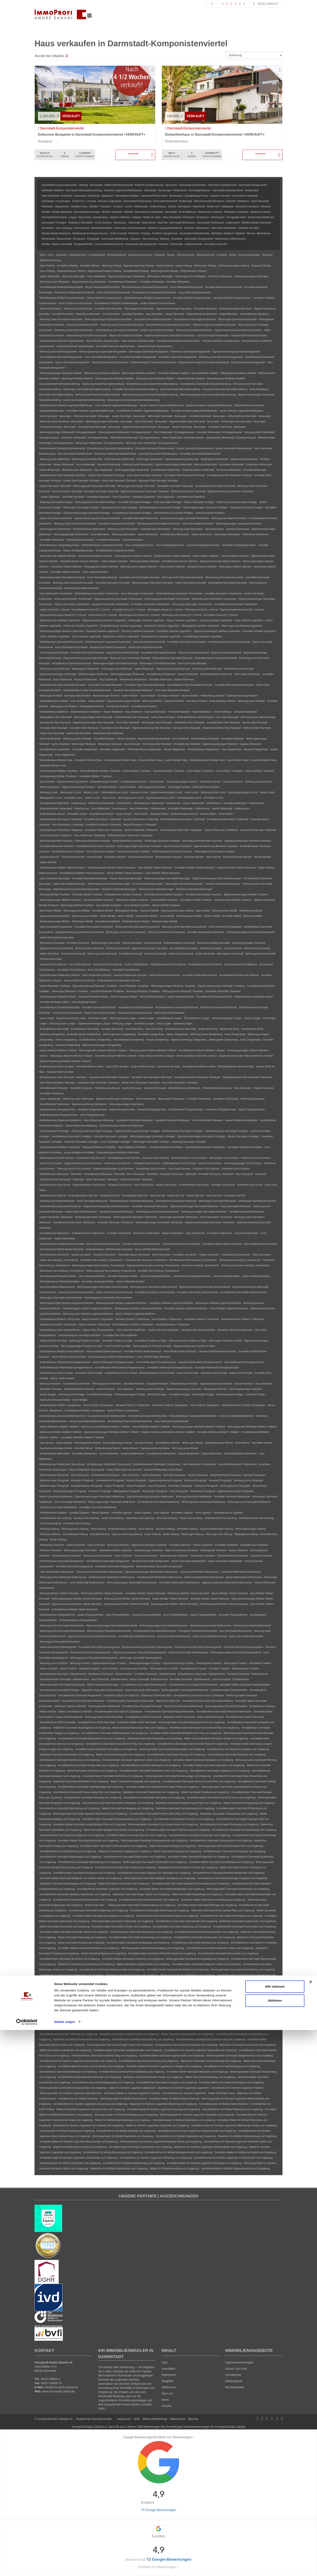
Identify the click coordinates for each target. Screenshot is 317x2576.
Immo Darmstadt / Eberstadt (66, 491)
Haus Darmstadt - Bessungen (56, 416)
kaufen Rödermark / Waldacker (141, 830)
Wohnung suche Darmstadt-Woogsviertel (221, 357)
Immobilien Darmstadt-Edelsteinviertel (200, 453)
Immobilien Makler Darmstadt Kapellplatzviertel (245, 1684)
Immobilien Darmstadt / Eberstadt (175, 486)
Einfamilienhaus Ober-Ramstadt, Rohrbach (63, 475)
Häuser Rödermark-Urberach (79, 980)
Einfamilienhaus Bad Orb (53, 1195)
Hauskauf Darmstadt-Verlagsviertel (150, 1561)
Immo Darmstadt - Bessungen (151, 421)
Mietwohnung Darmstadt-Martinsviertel (210, 1625)
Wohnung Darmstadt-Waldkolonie (194, 1496)
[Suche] (212, 3)
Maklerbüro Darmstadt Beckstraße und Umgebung (162, 1985)
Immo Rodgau (80, 1399)
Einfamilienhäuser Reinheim (79, 1389)
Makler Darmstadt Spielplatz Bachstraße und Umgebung (113, 1829)
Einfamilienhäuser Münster (237, 856)
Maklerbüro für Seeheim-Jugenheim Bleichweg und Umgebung (163, 2104)
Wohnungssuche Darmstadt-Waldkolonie (203, 1502)
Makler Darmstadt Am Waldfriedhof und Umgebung (187, 1975)
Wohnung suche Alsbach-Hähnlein (138, 566)
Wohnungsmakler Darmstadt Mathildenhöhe (184, 1690)
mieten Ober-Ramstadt (52, 733)
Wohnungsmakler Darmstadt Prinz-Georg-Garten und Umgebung (163, 1824)
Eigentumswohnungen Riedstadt (220, 744)
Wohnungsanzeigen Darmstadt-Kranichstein (108, 319)
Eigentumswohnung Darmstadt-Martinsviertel (92, 1636)
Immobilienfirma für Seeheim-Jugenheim (184, 2093)
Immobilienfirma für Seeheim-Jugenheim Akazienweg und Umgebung (90, 2104)
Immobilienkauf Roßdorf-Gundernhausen (116, 303)
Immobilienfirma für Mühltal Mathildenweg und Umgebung (134, 2163)
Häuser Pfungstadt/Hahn (203, 1614)
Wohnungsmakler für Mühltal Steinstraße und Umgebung (122, 2136)
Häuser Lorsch (91, 792)
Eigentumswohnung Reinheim (216, 1383)
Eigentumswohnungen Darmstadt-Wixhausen (194, 1206)
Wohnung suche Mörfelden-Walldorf (155, 378)
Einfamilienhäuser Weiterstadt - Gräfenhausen (64, 808)
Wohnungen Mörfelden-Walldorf (139, 373)
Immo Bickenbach (100, 534)
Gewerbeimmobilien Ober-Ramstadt (222, 727)
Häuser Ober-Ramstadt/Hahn (98, 1330)
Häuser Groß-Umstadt (62, 1378)
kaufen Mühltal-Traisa (176, 760)
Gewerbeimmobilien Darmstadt (213, 943)
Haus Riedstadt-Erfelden (92, 1276)
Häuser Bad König (229, 1029)
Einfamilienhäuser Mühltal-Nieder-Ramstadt (109, 1249)
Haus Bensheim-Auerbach (177, 846)
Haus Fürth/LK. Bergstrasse (205, 1405)
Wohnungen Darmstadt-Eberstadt (157, 663)
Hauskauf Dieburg (165, 1528)
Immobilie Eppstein (121, 1512)
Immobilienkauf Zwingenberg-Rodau (115, 550)
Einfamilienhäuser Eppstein (228, 1512)
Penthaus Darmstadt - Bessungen (58, 426)
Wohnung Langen (122, 1023)
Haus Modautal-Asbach (84, 1002)
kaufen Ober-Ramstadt (78, 733)
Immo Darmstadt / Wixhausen (216, 1217)
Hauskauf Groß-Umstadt (214, 1373)
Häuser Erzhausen (264, 1088)
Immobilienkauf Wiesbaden (122, 281)
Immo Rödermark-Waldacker (207, 1120)
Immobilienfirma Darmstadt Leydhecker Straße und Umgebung (219, 1948)
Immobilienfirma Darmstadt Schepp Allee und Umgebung (88, 1765)
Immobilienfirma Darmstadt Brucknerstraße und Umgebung (89, 2077)
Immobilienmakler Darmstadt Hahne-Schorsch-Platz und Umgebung (199, 1781)
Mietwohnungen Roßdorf (106, 695)
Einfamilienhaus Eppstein (53, 1512)
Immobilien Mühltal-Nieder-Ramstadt (221, 1244)
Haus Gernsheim (262, 1254)
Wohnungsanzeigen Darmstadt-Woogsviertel (103, 351)
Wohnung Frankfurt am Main (84, 1340)
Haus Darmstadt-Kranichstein (82, 324)
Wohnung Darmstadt (155, 953)
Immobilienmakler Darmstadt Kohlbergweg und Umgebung (138, 1942)
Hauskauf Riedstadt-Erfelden (155, 1276)
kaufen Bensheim (228, 314)
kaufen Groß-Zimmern (210, 1163)
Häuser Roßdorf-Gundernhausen (104, 297)
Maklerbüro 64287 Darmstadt (179, 1717)
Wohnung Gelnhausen (253, 1098)
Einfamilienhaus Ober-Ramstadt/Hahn (60, 1330)
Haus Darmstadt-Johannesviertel (57, 1287)
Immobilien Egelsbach (99, 496)
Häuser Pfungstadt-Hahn (251, 1109)
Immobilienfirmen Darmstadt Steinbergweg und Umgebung (89, 1862)
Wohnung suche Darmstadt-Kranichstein (122, 324)
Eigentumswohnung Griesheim (181, 1550)
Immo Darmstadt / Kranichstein (137, 593)
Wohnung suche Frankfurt (54, 1663)
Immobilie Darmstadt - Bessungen (207, 416)
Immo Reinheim (125, 1389)
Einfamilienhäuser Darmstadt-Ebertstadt (176, 1007)
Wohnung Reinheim (50, 1383)
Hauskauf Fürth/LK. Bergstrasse (132, 1405)
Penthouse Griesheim (146, 1555)
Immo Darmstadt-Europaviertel (225, 926)
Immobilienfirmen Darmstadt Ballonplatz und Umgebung (151, 1765)
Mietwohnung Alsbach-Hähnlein (95, 555)
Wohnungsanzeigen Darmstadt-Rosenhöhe (239, 523)
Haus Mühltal (202, 910)
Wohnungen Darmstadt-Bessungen (184, 883)
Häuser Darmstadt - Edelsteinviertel (148, 1679)
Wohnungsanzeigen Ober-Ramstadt (93, 717)
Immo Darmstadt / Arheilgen (116, 1141)
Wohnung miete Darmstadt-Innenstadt (72, 582)
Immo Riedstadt (180, 738)
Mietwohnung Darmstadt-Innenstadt (224, 577)
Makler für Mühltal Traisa (221, 2093)
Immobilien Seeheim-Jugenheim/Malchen (171, 1303)
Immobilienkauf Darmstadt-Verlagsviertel (107, 1561)
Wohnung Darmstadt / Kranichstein (73, 598)
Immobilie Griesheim (180, 1545)
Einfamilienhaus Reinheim (184, 1383)
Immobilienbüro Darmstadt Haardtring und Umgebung (93, 1797)
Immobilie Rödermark (160, 679)
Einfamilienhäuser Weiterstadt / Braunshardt (156, 1464)
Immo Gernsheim (161, 1254)
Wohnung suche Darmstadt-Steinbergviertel (197, 1647)
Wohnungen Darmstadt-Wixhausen (217, 1201)
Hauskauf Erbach (159, 813)
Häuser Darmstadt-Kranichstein (126, 335)
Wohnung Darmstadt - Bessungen (92, 416)
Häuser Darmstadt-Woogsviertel (72, 362)
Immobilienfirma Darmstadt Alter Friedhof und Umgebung (125, 1867)
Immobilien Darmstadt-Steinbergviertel (99, 1647)
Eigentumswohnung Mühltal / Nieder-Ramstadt (77, 1604)
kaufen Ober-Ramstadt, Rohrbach (81, 480)
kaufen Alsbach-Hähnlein (206, 555)
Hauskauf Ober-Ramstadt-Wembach (133, 690)
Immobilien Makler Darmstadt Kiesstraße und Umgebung (88, 1840)
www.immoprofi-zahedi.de (58, 2391)
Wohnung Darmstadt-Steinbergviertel (188, 1652)
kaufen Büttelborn (202, 711)
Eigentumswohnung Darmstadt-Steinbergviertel (147, 1647)
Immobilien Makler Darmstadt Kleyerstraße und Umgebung (210, 1980)
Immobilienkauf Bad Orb (135, 1195)
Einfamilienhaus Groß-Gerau (55, 1184)
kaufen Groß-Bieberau (136, 964)
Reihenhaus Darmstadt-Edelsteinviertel (115, 453)
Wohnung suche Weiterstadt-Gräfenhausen (99, 1571)
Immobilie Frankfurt (219, 1668)
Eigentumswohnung (50, 260)
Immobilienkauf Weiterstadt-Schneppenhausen (120, 1367)
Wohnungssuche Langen (123, 1018)
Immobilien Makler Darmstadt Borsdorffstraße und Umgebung (115, 2018)
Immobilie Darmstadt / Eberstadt (101, 491)
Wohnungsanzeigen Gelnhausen (126, 1104)
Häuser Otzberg (164, 265)
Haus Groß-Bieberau (80, 964)
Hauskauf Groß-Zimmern (155, 1158)
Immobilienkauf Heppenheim (55, 749)
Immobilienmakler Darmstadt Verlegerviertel (130, 1700)
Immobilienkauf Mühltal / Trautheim (58, 776)
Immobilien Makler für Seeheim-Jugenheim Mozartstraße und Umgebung (79, 2141)
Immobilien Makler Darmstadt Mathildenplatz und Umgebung (171, 1889)
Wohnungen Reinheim (216, 1389)
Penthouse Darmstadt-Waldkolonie (58, 1507)
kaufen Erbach (124, 813)
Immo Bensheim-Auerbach (101, 851)
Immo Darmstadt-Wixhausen (92, 1201)
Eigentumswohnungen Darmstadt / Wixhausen (210, 1222)
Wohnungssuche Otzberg (164, 271)
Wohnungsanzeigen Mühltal (54, 921)
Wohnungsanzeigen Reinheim (246, 1389)
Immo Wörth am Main (117, 1066)
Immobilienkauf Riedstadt (186, 744)
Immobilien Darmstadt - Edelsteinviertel (155, 1674)
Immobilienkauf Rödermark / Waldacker (181, 830)
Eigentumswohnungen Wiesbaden (126, 276)
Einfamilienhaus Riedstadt (205, 738)
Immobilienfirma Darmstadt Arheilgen (59, 1690)
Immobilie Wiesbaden (177, 281)
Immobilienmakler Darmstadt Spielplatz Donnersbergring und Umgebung (191, 1883)
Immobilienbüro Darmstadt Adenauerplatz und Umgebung (70, 1856)
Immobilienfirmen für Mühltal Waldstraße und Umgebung (232, 2109)
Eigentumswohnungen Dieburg (216, 1528)
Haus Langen (47, 1018)
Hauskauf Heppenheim (256, 749)
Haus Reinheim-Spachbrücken (138, 340)
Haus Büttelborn (134, 711)
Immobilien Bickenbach (52, 539)
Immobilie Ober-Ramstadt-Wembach (234, 684)
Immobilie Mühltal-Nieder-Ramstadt (141, 1244)
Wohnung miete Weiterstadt (54, 459)
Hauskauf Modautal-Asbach (93, 996)
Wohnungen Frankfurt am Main (225, 1340)
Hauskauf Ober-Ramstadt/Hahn (198, 1330)
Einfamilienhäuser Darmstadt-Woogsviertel (153, 362)
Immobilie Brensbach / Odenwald (103, 824)
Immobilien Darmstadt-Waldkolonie (98, 1507)
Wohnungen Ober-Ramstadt (157, 722)
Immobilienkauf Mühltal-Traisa (120, 760)
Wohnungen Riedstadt (84, 744)
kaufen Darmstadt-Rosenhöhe (56, 518)
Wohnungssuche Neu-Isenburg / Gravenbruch (111, 1270)
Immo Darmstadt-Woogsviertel (101, 357)
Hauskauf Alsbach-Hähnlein (202, 566)
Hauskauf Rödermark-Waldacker (172, 1120)
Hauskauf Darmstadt (211, 948)
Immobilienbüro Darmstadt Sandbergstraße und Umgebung (85, 1899)
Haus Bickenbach (214, 529)
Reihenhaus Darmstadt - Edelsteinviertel (110, 1674)
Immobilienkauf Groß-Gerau (194, 1184)
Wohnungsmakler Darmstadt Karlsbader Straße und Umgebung (119, 2007)
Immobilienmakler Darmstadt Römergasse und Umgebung (234, 1851)
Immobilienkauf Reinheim (76, 1383)
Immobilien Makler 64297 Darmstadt (136, 1722)
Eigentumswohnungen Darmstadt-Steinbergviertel (139, 1652)
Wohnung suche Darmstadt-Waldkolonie (249, 1502)
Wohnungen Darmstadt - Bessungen (167, 416)
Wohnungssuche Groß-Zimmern (57, 1158)
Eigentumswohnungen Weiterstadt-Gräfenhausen (151, 1571)
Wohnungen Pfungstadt (154, 1491)
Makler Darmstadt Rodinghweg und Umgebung (210, 2077)
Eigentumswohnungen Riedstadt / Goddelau (221, 986)
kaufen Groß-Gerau (166, 1184)
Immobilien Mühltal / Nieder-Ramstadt (145, 1593)
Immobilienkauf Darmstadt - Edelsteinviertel (63, 1674)
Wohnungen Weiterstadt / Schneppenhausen (100, 443)
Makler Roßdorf (48, 1711)
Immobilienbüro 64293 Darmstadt (57, 1722)
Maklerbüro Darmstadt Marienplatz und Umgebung (67, 1754)
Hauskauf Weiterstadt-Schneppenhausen (200, 1362)
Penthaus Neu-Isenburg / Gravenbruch (146, 1260)
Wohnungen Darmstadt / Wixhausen (178, 1217)
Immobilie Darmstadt (78, 943)
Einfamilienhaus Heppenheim (203, 749)
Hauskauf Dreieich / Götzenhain (132, 1319)
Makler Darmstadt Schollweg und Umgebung (205, 1792)
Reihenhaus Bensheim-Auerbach (92, 840)
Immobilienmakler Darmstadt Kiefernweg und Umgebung (196, 2023)
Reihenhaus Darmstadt (181, 953)
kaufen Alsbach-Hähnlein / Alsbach (58, 1050)
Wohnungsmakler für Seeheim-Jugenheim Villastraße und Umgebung (197, 2114)
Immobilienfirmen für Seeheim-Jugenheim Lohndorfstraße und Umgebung (233, 2157)
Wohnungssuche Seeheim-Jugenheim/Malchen (121, 1303)
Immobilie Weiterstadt (254, 469)
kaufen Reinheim (106, 1389)
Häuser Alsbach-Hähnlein (235, 555)
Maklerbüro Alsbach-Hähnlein (70, 1706)
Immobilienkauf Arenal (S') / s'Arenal (91, 609)
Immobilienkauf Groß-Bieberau (240, 964)
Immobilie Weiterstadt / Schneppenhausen (219, 432)
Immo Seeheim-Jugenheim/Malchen (229, 1308)
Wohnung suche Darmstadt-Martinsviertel (62, 1625)
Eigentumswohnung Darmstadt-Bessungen (76, 889)
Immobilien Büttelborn (245, 711)
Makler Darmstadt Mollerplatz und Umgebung (120, 1754)
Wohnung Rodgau (157, 1394)
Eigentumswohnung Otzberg (138, 265)
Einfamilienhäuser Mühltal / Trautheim (100, 770)
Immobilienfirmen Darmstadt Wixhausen (83, 1700)
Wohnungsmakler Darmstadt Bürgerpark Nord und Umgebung (191, 1722)
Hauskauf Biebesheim (132, 1453)
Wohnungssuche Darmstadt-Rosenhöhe (158, 523)
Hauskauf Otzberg (261, 265)
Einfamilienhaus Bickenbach (155, 529)
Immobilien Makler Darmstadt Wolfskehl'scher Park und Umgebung (185, 1733)
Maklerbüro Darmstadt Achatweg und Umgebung (132, 1975)
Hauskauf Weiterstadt (108, 464)
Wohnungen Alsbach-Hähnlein (235, 566)
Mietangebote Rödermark (85, 668)
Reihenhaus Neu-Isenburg (140, 1518)
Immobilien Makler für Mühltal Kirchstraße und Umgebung (245, 2152)
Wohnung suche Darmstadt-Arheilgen (237, 502)
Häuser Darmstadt (132, 943)
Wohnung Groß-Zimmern (117, 1163)
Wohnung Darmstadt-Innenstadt (81, 588)
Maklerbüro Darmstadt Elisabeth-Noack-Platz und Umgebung (188, 1803)
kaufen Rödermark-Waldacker (81, 1125)
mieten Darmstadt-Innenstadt (190, 582)
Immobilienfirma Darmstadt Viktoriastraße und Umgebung (186, 1921)
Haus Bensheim (154, 314)
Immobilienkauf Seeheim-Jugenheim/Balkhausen (142, 410)
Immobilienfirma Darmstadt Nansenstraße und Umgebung (186, 2007)
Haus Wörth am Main (168, 1066)
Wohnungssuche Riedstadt (156, 744)
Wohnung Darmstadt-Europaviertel (166, 932)
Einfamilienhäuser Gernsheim (134, 1254)
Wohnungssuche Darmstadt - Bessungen (244, 421)
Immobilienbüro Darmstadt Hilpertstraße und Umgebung (149, 2001)
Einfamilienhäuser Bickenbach (89, 529)
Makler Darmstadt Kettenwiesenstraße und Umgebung (82, 2012)
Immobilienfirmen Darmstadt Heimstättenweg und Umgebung (131, 2071)
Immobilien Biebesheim (84, 1453)
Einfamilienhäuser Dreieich (104, 781)
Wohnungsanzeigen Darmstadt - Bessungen (109, 421)
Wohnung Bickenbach (123, 534)
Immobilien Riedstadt (232, 738)
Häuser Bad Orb (195, 1195)
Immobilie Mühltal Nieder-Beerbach (142, 1351)
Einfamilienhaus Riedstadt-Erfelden (192, 1276)
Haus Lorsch (109, 797)
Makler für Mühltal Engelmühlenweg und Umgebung (123, 2120)
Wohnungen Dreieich (179, 787)
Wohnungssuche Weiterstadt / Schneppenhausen (124, 432)
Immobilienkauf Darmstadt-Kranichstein (195, 319)
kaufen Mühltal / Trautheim (137, 770)
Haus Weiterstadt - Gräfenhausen (109, 808)
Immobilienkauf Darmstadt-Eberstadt (71, 663)
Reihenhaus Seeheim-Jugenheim (121, 636)
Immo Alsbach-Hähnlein (172, 566)
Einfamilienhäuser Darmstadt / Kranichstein (179, 593)
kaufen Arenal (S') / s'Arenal (54, 609)
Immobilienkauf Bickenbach (174, 534)
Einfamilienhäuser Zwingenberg (84, 1034)
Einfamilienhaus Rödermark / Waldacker (61, 830)
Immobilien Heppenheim (112, 749)
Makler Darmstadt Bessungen (103, 1684)
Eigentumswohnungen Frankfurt (109, 1663)
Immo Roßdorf (78, 701)
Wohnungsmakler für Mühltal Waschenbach (123, 2098)
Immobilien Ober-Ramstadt (83, 727)
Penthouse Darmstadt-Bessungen (194, 889)
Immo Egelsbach (122, 496)
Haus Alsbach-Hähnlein (95, 572)
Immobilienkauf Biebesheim (161, 1453)
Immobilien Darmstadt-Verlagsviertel (114, 1566)
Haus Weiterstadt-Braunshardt (195, 292)
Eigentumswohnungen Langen (94, 1023)
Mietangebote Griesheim (213, 1550)
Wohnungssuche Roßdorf (63, 706)
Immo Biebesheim (109, 1453)
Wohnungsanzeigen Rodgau (130, 1394)
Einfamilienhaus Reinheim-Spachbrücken (62, 340)
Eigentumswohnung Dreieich (72, 781)
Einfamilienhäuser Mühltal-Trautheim (163, 894)
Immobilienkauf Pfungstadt (110, 1480)
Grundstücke (233, 2374)
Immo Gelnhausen (146, 1098)
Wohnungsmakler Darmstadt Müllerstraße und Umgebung (234, 2028)
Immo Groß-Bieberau (99, 969)
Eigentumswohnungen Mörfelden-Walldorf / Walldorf (112, 1432)
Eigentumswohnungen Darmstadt (149, 948)
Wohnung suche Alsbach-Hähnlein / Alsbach (153, 1050)
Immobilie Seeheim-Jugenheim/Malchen (185, 1308)
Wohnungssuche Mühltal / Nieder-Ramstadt (174, 1604)
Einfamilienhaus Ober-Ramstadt (131, 717)
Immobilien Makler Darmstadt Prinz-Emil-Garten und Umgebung (221, 1797)
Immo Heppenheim (65, 754)
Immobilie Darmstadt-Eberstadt (87, 652)
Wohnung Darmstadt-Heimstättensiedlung (97, 394)
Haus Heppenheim (231, 749)
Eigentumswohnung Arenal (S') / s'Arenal (242, 609)
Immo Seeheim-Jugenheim (86, 636)
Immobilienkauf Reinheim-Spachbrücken (178, 340)
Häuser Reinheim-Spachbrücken (154, 346)
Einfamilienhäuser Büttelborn (85, 711)
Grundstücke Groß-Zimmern (151, 1168)
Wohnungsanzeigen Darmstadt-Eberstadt (115, 663)
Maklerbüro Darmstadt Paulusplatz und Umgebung (155, 1738)
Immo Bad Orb (214, 1195)
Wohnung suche (185, 254)
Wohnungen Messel (192, 1442)
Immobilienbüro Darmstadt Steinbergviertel (144, 1684)
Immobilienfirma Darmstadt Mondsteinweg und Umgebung (186, 2044)
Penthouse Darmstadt (117, 948)
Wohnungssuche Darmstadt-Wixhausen (157, 1211)
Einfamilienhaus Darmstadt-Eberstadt (173, 658)
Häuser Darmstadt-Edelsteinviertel (195, 448)
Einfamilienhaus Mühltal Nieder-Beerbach (62, 1351)
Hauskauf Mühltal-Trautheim (98, 899)
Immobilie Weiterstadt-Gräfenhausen (241, 1571)
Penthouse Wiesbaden (220, 276)
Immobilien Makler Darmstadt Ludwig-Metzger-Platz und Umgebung (89, 1824)
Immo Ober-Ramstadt (127, 722)
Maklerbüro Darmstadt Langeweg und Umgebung (124, 1851)
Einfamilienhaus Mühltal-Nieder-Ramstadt (62, 1244)
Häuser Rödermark (188, 674)
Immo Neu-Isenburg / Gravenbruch (200, 1265)
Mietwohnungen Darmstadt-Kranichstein (214, 324)
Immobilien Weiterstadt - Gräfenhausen (189, 808)
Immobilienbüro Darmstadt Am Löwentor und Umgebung (183, 1819)
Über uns (167, 2393)
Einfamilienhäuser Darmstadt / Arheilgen (226, 1131)
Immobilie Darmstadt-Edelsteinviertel (154, 448)
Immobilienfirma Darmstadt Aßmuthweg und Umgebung (149, 2061)
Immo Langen (163, 1023)
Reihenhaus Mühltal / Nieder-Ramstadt (188, 1593)
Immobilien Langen (144, 1023)
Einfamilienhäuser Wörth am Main (236, 1066)
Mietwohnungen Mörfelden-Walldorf (226, 378)
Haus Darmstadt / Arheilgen (54, 1131)
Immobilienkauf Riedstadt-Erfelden (58, 1276)
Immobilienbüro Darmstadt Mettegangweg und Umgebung (103, 2082)
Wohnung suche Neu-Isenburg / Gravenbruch (245, 1265)
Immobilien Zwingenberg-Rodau (239, 545)
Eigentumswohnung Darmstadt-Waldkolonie (150, 1496)
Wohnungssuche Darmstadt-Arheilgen (95, 502)
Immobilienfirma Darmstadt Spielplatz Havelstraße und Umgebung (75, 1894)
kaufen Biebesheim (211, 1453)
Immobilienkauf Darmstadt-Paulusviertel (229, 641)
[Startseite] (63, 14)
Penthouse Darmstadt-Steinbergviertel (90, 1652)
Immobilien (62, 254)
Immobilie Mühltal (231, 916)
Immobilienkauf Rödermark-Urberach (239, 975)
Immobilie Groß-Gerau (223, 1184)
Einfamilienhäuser (116, 254)
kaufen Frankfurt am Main (53, 1340)
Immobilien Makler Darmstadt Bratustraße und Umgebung (178, 1969)
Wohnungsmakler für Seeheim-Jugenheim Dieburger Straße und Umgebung (160, 2141)
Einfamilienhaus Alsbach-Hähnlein (172, 555)
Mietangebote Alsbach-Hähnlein (101, 566)
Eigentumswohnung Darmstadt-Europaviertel (79, 932)
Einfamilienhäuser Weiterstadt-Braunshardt (145, 287)
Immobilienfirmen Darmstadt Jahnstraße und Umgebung (70, 1958)
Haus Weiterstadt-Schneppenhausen (244, 1362)
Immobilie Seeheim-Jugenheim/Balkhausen (194, 410)
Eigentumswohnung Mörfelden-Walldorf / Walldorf (168, 1432)
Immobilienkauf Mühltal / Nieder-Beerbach (82, 873)
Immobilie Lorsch (73, 797)
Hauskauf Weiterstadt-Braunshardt (223, 287)
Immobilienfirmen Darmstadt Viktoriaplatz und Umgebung (154, 1797)
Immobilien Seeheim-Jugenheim (174, 631)
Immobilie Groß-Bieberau (126, 969)
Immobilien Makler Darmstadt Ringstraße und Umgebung (198, 1856)
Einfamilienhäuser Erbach (184, 813)
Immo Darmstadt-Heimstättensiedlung (180, 389)
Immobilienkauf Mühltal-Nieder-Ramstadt (61, 1249)
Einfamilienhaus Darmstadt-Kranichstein (116, 330)
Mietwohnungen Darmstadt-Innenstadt (152, 582)
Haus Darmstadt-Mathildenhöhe (171, 1421)
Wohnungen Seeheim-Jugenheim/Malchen (218, 1303)
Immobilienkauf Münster (140, 856)
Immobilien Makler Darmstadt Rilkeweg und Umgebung (207, 1905)
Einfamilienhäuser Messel (219, 1442)
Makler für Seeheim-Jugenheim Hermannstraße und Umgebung (90, 2109)
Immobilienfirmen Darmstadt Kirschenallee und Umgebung (244, 1926)
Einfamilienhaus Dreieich (206, 787)
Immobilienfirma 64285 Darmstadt (143, 1717)
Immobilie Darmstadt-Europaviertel (205, 932)
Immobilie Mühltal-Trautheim (87, 894)
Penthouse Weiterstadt (228, 469)
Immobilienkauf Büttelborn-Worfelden (205, 1147)
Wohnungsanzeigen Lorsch (243, 792)
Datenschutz (177, 2419)
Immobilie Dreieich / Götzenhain (173, 1324)
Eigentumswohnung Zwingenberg (189, 1039)
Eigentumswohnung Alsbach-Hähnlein (220, 561)
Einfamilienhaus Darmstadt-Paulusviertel (61, 641)
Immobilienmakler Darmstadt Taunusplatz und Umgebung (106, 1749)
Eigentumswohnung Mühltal (54, 916)
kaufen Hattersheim (64, 1238)
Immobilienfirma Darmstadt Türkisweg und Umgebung (69, 2034)
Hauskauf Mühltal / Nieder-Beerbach (236, 867)
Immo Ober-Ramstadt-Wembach (172, 690)
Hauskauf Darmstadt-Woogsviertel (110, 362)
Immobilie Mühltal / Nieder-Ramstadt (209, 1598)
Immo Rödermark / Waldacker (56, 835)
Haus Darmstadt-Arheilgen (167, 502)
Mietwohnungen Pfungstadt (54, 1485)
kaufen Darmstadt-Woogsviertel (248, 362)
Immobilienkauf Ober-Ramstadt (223, 722)
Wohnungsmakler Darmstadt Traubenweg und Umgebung (123, 1921)
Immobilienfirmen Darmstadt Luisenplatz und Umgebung (107, 1889)
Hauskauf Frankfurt (89, 1668)
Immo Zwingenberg (235, 1034)
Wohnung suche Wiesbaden (55, 281)
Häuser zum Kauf (236, 2368)
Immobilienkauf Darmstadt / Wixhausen (74, 1222)
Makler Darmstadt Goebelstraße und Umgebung (65, 2050)
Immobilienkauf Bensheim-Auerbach (95, 846)
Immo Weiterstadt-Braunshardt (186, 287)
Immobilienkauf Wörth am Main (199, 1066)
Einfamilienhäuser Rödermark (216, 674)
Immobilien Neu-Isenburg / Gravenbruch (101, 1260)
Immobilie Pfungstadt (82, 1480)
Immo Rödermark (62, 679)
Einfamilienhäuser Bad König (180, 1029)
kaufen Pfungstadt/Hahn (90, 1614)
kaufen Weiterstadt (50, 469)
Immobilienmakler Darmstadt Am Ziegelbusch (118, 1711)
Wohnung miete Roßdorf (77, 695)
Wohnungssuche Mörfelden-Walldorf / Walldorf (252, 1426)
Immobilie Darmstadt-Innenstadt (112, 582)
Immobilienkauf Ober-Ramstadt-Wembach (190, 684)
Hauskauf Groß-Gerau (120, 1184)
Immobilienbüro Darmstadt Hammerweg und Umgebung (70, 1760)
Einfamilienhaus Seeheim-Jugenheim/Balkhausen (66, 405)
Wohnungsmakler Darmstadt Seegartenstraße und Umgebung (239, 2055)
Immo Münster (94, 856)
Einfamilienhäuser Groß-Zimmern (189, 1158)
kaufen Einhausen (151, 1475)
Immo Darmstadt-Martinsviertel (173, 1636)
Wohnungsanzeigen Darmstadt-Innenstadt (62, 577)
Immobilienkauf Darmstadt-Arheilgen (131, 512)
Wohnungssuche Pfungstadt (235, 1485)
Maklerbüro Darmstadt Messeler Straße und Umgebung (153, 2077)
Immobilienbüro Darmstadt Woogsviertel (79, 1695)
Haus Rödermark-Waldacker (99, 1120)
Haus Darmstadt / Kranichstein (56, 593)
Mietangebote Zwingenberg (223, 1039)
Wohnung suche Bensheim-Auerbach (202, 840)
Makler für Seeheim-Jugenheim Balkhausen (132, 2087)
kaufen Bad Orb (175, 1195)
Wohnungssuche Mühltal (76, 910)
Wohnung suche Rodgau (71, 1394)
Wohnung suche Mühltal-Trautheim (233, 899)
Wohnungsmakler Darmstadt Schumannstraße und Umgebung (73, 2087)
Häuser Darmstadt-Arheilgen (199, 502)
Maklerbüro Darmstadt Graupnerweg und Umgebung (86, 1964)
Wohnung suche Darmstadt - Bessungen (61, 421)
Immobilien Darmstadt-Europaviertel (93, 926)
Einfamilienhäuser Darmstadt (178, 943)
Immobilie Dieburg (100, 1534)
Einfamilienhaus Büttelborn (54, 711)
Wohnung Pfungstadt (195, 1480)
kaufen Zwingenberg (177, 1034)
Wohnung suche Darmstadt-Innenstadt (182, 577)
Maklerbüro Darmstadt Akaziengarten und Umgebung (81, 1727)
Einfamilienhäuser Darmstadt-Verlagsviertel (159, 1566)
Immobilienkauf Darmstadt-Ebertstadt (60, 1007)
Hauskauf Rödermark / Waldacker (258, 830)
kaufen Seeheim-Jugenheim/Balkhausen (241, 410)
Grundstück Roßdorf (168, 695)
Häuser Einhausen (198, 1475)
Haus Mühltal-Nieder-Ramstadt (260, 1244)
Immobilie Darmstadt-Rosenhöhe (140, 518)
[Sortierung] (254, 55)
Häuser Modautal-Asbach (124, 996)
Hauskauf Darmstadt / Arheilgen (81, 1141)
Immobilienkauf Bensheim (108, 308)
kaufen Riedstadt (60, 744)
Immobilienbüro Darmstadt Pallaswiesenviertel (169, 1711)
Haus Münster (213, 856)
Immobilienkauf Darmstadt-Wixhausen (176, 1201)
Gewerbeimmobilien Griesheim (115, 1550)
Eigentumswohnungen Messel (56, 1448)
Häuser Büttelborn (113, 711)
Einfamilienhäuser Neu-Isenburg (256, 1518)
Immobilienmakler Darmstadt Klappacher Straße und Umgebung (206, 1964)
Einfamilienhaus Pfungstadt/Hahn (57, 1614)
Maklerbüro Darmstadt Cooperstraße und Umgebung (247, 1921)
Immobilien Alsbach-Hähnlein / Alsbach (115, 1055)
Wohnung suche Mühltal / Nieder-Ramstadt (127, 1598)
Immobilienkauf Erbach (101, 813)
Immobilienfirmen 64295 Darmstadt (96, 1722)
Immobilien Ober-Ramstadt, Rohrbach (184, 475)
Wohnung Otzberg (111, 265)
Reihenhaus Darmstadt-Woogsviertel (190, 351)
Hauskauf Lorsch (139, 792)
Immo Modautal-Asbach (152, 996)
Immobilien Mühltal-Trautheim (196, 899)
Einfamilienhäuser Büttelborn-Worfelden (118, 1152)
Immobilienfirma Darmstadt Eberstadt (142, 1706)
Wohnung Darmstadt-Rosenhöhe (229, 518)
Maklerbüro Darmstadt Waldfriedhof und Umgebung (80, 1781)
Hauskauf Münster (49, 856)
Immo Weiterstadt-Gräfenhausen (87, 1582)
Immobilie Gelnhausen (199, 1098)
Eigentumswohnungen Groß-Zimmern (113, 1168)
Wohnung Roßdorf (152, 701)
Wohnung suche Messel (185, 1448)
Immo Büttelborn (223, 711)
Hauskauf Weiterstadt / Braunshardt (163, 1469)
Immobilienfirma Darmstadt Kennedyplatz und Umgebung (237, 1749)
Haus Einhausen (130, 1475)
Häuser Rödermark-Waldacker (241, 1120)
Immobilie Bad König (112, 1029)
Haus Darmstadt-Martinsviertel (235, 1631)
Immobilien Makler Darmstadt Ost (121, 1695)
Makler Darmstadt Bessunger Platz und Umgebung (139, 1727)
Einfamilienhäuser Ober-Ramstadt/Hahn (79, 1335)
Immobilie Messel (83, 1448)
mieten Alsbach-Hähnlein (114, 561)
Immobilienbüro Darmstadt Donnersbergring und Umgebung (244, 1829)
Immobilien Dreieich (210, 781)
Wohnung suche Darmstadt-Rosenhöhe (75, 523)
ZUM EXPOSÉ (133, 155)
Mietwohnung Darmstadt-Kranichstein (87, 335)
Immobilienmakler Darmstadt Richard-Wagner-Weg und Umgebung (150, 2012)
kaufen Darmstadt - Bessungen (128, 416)
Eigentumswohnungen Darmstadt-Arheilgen (86, 512)
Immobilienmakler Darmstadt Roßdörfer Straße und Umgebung (162, 1953)
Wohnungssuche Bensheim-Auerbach (214, 851)
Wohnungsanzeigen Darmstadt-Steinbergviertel (235, 1652)
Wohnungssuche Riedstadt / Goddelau (182, 991)
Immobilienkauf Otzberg (136, 271)
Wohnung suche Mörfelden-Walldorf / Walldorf (105, 1426)
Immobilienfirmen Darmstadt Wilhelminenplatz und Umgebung (114, 1733)
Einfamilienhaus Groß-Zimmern (179, 1163)
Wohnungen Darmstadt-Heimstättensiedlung (87, 389)
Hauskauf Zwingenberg (67, 1045)
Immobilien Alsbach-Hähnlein (66, 566)
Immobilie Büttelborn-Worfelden (166, 1147)
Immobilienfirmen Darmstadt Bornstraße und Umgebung (149, 1899)
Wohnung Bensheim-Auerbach (56, 840)
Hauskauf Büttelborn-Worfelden (99, 1147)
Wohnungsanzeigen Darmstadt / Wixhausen (159, 1222)
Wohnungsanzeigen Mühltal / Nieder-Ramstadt (77, 1598)
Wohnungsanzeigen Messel (117, 1442)
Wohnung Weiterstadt (205, 464)
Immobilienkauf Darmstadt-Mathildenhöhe (129, 1421)
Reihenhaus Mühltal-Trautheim (132, 899)
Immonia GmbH (102, 2419)
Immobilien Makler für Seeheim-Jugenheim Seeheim (132, 2093)
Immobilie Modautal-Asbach (54, 1002)
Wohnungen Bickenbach (227, 534)
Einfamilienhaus (78, 254)
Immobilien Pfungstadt (180, 1485)
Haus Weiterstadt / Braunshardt (199, 1464)
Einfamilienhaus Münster (168, 856)
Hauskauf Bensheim (133, 314)
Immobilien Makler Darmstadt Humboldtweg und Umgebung (213, 1899)
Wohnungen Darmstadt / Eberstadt (136, 486)
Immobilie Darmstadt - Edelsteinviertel (190, 1679)
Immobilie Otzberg (89, 265)
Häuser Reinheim (244, 1383)
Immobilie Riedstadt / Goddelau (107, 991)
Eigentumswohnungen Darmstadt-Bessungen (217, 878)
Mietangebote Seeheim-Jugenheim (200, 625)
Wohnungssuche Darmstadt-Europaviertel (137, 926)
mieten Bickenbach (147, 534)
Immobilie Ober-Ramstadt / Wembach (151, 1077)
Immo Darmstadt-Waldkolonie (70, 1502)
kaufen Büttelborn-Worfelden (79, 1152)
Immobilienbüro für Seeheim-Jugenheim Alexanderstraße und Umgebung (197, 2130)
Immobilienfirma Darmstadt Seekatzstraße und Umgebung (221, 1840)
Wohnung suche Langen (62, 1023)
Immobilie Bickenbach (108, 539)
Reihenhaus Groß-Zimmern (256, 1158)
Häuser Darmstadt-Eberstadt (193, 652)
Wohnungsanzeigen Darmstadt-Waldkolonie (111, 1502)
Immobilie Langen (97, 1018)
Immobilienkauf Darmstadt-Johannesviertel (243, 1292)
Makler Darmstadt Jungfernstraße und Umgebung (143, 1964)
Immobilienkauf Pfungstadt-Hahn (186, 1109)
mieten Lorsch (267, 792)
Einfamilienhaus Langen (197, 1018)
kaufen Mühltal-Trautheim (164, 899)
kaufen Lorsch (92, 797)
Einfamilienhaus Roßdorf (222, 701)
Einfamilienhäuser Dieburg (122, 1528)
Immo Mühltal (167, 916)
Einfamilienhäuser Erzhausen (184, 1088)
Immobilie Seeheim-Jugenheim (259, 631)
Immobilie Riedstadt (104, 738)
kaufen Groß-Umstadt (240, 1373)
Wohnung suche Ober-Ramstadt (258, 717)
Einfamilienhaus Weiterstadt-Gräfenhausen (112, 1577)
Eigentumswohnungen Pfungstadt (235, 1491)
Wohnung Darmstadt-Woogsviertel (58, 351)
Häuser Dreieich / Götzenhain (94, 1324)
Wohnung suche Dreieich (258, 781)
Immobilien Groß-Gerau (250, 1184)
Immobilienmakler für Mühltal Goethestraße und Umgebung (140, 2147)
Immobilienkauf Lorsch (189, 797)
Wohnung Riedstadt (50, 738)
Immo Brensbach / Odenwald (67, 824)
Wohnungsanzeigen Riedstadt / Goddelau (173, 986)
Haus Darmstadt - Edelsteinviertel (109, 1679)
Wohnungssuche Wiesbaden (190, 276)
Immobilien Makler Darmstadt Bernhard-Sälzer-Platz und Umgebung (162, 1786)
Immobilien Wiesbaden (151, 281)
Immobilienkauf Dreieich (134, 781)
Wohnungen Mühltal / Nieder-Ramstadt (102, 1593)
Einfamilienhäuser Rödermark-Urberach (118, 980)
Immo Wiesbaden (96, 276)
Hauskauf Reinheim (157, 1383)
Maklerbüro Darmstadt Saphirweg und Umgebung (79, 2023)
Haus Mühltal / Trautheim (200, 770)
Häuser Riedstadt (126, 738)
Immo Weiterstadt (85, 464)
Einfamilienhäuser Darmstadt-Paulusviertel (108, 641)
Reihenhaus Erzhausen (107, 1088)
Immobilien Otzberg (67, 265)
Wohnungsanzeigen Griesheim (80, 1550)
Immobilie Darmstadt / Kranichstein (223, 593)
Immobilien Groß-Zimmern (236, 1168)
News (165, 2399)
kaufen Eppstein (142, 1512)
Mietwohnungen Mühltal (165, 921)
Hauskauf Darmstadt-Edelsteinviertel (158, 453)
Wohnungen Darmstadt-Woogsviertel (148, 351)
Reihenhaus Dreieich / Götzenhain (58, 1324)
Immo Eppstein (203, 1512)
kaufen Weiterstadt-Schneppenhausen (113, 1362)
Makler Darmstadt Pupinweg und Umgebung (177, 1851)
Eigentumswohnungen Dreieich (78, 787)
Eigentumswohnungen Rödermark (58, 674)
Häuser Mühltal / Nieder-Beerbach (125, 873)
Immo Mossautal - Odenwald (142, 1174)
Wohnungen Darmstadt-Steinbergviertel (140, 1657)
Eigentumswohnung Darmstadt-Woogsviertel (236, 351)
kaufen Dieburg (171, 1534)
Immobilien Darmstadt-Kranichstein (153, 319)
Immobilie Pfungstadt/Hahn (233, 1614)
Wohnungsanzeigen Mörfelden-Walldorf (61, 373)
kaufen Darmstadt (205, 953)
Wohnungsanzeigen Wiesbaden (252, 276)
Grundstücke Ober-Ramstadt (55, 722)
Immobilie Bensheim (63, 314)
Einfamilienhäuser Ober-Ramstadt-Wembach (87, 690)
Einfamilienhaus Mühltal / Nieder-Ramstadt (75, 1609)
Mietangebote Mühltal (126, 910)
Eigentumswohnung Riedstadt (154, 738)
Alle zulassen (275, 2532)
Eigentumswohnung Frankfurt (178, 1663)
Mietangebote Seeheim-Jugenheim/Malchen (138, 1308)
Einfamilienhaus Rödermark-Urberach (60, 975)
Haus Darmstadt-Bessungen (55, 878)
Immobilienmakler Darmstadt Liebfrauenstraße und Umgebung (113, 1846)
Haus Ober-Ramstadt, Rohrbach (119, 480)
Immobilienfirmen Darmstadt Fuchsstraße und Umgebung (199, 1835)
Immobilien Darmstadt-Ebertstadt (135, 1007)
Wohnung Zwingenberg (52, 1034)
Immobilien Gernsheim (185, 1254)
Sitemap (193, 2419)
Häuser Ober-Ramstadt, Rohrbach (106, 475)
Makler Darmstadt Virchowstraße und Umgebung (187, 2034)
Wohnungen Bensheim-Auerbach (162, 840)
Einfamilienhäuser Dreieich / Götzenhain (243, 1319)
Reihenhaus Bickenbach (256, 534)
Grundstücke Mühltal (146, 916)
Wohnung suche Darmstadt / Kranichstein (214, 598)
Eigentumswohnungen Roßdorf (123, 701)
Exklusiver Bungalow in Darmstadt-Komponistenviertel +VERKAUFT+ (91, 134)
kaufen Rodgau (48, 1394)
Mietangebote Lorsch (51, 797)
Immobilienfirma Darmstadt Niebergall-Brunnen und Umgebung (91, 1738)
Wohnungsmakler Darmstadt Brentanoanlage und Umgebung (178, 1776)
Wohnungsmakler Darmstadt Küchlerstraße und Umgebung (155, 1862)
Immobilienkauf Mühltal (107, 921)
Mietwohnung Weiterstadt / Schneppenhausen (135, 437)
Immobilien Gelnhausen (225, 1098)
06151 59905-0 (268, 3)
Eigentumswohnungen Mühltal (177, 910)
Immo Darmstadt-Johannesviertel (76, 1292)
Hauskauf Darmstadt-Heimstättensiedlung (225, 389)
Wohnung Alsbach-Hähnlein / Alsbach (197, 1055)
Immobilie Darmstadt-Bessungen (89, 878)
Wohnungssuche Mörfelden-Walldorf (114, 378)
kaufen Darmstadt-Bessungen (69, 883)
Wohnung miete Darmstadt (89, 948)
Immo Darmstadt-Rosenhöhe (197, 523)
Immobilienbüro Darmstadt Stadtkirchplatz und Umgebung (167, 1915)
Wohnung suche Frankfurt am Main (188, 1340)
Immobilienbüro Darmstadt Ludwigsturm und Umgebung (220, 1770)
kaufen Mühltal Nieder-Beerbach (69, 1356)
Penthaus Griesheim (51, 1550)
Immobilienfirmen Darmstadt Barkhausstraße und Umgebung (112, 1969)
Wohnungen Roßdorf (51, 695)
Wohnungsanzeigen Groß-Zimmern (243, 1163)
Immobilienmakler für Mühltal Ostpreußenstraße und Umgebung (235, 2168)
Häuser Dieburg (58, 1539)
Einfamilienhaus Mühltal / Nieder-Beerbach (63, 867)
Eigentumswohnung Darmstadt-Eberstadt (85, 658)
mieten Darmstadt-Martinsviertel (209, 1636)
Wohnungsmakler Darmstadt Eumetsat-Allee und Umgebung (230, 1846)
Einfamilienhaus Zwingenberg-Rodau (59, 545)
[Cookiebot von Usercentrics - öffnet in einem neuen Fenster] (27, 2568)
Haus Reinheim (263, 1383)
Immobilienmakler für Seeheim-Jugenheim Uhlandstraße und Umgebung (78, 2157)
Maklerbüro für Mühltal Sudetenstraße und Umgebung (119, 2168)
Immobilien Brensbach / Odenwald (102, 819)
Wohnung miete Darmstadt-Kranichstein (61, 319)
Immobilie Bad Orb (110, 1195)
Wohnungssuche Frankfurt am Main (152, 1346)
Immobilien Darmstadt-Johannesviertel (197, 1292)
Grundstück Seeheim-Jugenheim (162, 625)
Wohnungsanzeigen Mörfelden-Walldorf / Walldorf (198, 1426)
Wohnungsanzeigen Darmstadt (248, 943)
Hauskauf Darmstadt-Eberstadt (122, 652)
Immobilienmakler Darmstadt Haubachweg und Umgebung (140, 1937)
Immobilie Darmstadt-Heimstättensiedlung (135, 389)
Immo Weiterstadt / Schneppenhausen (174, 432)
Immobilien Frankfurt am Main (151, 1340)
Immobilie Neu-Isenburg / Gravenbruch (158, 1270)
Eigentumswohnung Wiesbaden (89, 281)
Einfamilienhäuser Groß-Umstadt (156, 1373)
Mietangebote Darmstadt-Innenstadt (227, 582)
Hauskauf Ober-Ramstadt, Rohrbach (158, 480)
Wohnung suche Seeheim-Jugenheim (60, 620)
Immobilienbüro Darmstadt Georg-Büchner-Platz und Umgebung (120, 1743)
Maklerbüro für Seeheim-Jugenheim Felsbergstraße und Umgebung (210, 2147)
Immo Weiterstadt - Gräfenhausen (147, 808)
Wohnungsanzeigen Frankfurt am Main (81, 1346)
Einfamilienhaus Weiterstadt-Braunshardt (154, 292)
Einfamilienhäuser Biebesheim (240, 1453)
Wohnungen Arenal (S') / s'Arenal (165, 609)
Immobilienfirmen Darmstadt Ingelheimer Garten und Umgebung (136, 1760)
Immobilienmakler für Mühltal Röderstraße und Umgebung (184, 2120)
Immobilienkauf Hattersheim (55, 1233)
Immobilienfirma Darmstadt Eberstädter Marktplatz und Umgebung (117, 1803)
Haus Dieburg (145, 1528)
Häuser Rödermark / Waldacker (221, 830)
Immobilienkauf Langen (169, 1018)
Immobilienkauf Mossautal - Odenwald (104, 1174)
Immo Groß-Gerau (144, 1184)
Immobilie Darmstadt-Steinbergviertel (243, 1647)
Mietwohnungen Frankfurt (245, 1668)
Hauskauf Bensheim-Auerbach (134, 851)
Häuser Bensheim (174, 314)
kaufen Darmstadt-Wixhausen (81, 1211)
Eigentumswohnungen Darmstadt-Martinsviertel (111, 1625)
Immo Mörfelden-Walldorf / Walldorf (151, 1426)
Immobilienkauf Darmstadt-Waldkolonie (158, 1502)
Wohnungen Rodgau (203, 1394)
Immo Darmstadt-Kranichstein (213, 335)
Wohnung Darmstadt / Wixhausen (93, 1217)
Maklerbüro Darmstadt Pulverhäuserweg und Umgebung (211, 2061)
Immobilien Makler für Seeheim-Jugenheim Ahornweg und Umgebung (204, 2163)
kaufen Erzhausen (132, 1088)
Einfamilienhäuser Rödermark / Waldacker (130, 835)
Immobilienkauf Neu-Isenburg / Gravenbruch (193, 1260)
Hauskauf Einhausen (254, 1475)
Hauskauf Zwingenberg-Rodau (203, 545)
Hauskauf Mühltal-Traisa (264, 760)
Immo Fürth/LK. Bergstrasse (98, 1405)
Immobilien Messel (262, 1442)
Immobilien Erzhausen (52, 1093)
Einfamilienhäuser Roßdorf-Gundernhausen (147, 297)
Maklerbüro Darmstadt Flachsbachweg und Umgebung (185, 1808)
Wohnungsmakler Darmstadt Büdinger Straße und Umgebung (86, 1996)
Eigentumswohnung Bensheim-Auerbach (216, 846)
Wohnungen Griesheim (203, 1555)
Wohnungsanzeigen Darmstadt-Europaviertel (250, 932)
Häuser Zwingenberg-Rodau (78, 550)
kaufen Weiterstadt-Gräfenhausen (244, 1577)
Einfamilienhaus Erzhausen (216, 1088)
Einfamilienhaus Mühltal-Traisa (56, 760)
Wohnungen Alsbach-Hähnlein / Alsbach (71, 1055)
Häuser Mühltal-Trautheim (166, 905)
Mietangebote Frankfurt (209, 1663)
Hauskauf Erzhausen (155, 1088)
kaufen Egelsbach (50, 496)
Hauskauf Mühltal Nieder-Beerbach (217, 1351)
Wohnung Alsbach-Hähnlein (145, 561)
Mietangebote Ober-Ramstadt (56, 717)
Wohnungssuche (206, 254)
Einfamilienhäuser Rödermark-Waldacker (122, 1125)
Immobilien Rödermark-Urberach (199, 975)
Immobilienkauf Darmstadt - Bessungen (99, 426)
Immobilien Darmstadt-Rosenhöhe (116, 523)
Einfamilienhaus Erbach (52, 813)
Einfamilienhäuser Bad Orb (83, 1195)
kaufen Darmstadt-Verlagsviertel (225, 1561)
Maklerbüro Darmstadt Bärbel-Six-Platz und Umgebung (187, 1867)
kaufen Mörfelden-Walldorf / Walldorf (59, 1426)
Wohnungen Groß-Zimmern (224, 1158)
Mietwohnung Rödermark (133, 679)
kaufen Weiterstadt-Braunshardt (113, 292)
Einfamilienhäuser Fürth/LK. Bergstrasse (243, 1405)
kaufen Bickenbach (202, 534)
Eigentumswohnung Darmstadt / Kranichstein (118, 598)
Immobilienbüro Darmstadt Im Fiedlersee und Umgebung (83, 1980)
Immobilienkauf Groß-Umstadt (121, 1373)
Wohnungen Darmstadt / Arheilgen (151, 1141)
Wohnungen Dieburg (192, 1534)
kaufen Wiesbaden (50, 276)
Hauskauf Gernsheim (104, 1254)
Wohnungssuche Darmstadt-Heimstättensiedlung (133, 400)
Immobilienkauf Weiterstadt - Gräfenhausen (63, 803)
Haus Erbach (141, 813)
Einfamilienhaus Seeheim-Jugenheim (161, 636)
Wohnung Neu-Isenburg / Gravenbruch (240, 1260)
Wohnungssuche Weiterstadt (87, 459)
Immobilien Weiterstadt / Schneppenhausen (84, 437)
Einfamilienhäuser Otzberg (71, 271)
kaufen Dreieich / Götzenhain (97, 1319)
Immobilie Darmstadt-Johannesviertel (155, 1292)
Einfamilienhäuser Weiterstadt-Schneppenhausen (66, 1367)
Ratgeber (167, 2381)
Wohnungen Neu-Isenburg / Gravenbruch (62, 1270)
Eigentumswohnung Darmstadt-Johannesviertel (204, 1287)
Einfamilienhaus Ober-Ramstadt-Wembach (63, 684)
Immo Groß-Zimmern (51, 1163)
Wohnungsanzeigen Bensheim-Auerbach (139, 846)
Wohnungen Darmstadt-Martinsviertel (60, 1641)
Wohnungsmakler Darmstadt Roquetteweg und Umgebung (152, 1948)
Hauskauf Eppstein (79, 1512)
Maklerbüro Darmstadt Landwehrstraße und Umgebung (129, 2034)
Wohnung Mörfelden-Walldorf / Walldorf (61, 1432)
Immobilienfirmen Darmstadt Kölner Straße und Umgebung (213, 2001)
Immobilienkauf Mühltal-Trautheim (203, 894)
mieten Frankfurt (68, 1668)
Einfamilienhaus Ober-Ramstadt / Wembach (63, 1077)
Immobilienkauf (97, 254)
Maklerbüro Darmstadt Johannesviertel (102, 1690)
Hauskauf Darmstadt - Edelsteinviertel (247, 1674)
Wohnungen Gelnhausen (171, 1098)
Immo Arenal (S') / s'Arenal (102, 615)
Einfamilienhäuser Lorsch (114, 792)
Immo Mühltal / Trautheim (229, 770)
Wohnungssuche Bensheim (139, 308)
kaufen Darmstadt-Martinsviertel (246, 1636)
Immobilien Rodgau (179, 1394)
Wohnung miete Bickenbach (188, 529)
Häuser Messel (64, 1442)
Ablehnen (275, 2546)
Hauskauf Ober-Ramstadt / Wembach (109, 1077)
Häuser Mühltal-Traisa (150, 760)
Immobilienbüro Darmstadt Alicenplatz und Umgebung (237, 1754)
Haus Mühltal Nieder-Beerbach (180, 1351)
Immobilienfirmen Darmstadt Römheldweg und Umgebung (231, 1915)
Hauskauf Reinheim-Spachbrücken (75, 346)
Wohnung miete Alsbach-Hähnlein (58, 555)
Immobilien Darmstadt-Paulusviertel (186, 641)
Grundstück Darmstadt (73, 953)
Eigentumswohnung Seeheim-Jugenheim (104, 620)
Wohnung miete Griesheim (174, 1555)
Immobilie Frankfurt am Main (117, 1340)
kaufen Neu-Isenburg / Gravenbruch (59, 1260)
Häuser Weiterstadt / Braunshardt (86, 1469)
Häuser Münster (262, 856)
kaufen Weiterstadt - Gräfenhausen (231, 808)
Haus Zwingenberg (250, 1039)
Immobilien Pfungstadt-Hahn (221, 1109)
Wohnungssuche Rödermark (116, 668)
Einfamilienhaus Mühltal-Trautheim (123, 894)
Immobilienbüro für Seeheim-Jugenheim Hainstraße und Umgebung (200, 2050)
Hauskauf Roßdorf (174, 701)
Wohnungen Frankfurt (235, 1663)
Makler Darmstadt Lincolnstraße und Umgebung (123, 1883)
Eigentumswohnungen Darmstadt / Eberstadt (144, 491)
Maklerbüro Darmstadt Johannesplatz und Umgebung (229, 1813)
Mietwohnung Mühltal (250, 910)
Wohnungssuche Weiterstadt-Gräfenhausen (63, 1577)
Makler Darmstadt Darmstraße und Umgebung (64, 1926)
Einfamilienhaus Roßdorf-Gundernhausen (62, 297)
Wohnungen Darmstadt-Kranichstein (237, 319)
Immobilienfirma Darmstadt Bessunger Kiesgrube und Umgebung (232, 1878)
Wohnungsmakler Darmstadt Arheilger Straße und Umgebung (120, 2044)
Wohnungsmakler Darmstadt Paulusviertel (62, 1684)
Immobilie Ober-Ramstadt (53, 727)
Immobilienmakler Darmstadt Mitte (229, 1690)
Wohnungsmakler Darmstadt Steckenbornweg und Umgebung (183, 2018)
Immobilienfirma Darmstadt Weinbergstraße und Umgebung (207, 1932)
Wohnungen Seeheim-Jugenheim (146, 620)
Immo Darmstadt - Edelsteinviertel (230, 1679)
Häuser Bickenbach (132, 539)
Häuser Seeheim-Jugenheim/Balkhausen (161, 405)
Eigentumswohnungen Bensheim (174, 308)
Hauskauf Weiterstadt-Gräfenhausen (199, 1571)
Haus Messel (47, 1442)
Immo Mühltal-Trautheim (137, 905)
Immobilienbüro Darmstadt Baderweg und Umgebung (68, 2071)
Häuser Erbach (208, 813)
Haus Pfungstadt (157, 1485)
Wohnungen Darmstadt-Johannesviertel (61, 1297)
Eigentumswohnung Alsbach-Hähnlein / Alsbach (65, 1061)
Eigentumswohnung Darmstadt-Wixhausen (106, 1206)
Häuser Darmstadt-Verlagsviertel (188, 1561)
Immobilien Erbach (77, 813)
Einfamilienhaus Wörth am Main (57, 1066)
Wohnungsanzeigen (249, 254)
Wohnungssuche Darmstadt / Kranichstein (167, 598)
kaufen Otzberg (183, 265)
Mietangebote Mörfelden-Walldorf (238, 373)
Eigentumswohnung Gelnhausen (89, 1104)
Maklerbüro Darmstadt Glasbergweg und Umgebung (68, 1883)
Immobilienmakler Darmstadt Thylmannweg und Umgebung (178, 1829)
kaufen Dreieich (127, 787)
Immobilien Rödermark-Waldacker (134, 1120)
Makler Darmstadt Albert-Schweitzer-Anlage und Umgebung (216, 1738)
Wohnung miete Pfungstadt (54, 1480)
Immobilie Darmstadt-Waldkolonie (232, 1496)
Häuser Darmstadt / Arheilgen (243, 1136)
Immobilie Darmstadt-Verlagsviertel (74, 1566)
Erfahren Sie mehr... (95, 1905)
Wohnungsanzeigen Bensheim (235, 308)
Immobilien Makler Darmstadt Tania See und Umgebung (137, 1835)
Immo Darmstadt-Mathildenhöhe (236, 1416)
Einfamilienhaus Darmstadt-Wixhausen (60, 1206)
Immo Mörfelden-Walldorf (204, 373)
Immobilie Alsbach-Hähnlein (66, 572)
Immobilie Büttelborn (180, 711)
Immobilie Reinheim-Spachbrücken (221, 340)
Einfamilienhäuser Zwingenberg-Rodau (102, 545)
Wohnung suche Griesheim (97, 1555)
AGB (137, 2419)
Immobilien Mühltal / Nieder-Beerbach (194, 867)
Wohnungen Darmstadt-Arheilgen (81, 507)
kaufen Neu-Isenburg (112, 1518)
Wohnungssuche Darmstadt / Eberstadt (94, 486)
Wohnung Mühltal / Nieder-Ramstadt (59, 1593)
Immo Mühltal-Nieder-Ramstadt (103, 1244)
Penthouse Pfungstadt (206, 1485)
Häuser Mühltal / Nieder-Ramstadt (229, 1593)
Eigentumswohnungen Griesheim (149, 1545)
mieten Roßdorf (96, 701)
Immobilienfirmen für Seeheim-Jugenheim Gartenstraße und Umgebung (78, 2061)
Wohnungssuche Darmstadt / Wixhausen (135, 1217)
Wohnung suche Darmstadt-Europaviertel (184, 926)
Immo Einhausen (80, 1475)
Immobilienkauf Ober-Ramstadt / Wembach (197, 1077)
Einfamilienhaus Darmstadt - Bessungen (249, 416)
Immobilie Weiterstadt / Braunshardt (237, 1464)
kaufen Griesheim (238, 1550)
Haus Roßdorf (147, 695)
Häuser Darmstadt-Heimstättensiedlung (103, 383)
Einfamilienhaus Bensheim (254, 314)
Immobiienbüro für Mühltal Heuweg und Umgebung (67, 2130)
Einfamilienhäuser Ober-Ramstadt (195, 717)
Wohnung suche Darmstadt (102, 953)
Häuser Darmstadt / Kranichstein (72, 604)
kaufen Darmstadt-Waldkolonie (56, 1496)
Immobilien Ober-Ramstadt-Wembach (145, 684)
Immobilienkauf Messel (167, 1442)
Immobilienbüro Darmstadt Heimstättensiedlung (207, 1700)
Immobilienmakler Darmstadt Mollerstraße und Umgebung (153, 1996)
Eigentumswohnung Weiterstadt (182, 459)
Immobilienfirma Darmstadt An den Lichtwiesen (199, 1695)
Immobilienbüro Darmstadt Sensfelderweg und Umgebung (117, 1991)
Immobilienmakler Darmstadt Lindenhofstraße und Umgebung (91, 2066)
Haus (42, 254)
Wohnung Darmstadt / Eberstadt (188, 491)
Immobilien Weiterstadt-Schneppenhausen (170, 1367)
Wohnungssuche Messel (87, 1442)
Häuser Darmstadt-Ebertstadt (100, 1012)
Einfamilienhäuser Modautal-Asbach (253, 996)
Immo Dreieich (156, 781)
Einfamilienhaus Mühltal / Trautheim (59, 770)
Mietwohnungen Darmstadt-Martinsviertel (109, 1631)
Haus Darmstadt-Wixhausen (236, 1206)
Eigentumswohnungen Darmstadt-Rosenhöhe (184, 518)
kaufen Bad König (207, 1029)
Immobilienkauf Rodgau (99, 1394)
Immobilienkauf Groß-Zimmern (123, 1158)
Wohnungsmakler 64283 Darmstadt (104, 1717)
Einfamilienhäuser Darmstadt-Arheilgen (160, 507)
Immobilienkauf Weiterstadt (165, 469)
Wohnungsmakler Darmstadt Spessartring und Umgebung (141, 1932)
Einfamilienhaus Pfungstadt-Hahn (58, 1109)
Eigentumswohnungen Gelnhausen (115, 1098)
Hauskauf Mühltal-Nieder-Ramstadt (181, 1244)
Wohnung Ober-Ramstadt (257, 727)
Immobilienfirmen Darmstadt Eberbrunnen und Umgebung (135, 1856)
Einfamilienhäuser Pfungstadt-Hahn (59, 1115)
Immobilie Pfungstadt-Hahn (92, 1109)
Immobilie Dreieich (107, 787)
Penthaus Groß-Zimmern (206, 1168)
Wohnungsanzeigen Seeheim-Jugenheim (62, 631)
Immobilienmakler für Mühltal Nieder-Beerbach (224, 2104)
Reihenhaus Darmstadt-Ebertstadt (218, 1007)
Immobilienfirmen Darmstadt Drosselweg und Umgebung (146, 1980)
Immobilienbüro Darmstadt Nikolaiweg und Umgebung (182, 1926)
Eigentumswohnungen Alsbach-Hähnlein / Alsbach (246, 1055)
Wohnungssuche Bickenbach (55, 529)
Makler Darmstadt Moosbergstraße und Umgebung (219, 1985)
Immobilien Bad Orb (234, 1195)
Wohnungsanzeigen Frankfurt (145, 1663)
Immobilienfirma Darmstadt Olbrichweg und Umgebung (159, 1910)
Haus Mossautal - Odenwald (250, 1174)
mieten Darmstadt (49, 953)
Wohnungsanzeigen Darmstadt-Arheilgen (206, 507)
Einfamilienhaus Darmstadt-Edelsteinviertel (110, 448)
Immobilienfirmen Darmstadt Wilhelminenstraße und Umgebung (100, 2028)
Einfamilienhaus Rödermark (239, 668)
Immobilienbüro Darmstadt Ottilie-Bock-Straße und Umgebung (221, 2012)
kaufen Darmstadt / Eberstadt (55, 486)
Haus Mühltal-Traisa (237, 760)
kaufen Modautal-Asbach (180, 996)
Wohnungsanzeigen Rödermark (127, 674)
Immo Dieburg (98, 1528)
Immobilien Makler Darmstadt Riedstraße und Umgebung (88, 1948)
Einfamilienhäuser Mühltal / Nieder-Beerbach (112, 867)
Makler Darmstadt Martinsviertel (142, 1690)
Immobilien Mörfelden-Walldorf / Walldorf (82, 1437)
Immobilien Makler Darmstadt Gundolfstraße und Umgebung (221, 1862)
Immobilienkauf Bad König (85, 1029)
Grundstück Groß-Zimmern (90, 1158)
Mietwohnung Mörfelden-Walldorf (101, 373)
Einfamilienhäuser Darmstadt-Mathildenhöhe (193, 1416)
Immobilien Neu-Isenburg (76, 1523)
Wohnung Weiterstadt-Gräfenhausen (204, 1577)
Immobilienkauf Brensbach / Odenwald (227, 819)
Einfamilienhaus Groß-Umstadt (56, 1373)
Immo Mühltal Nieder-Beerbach (154, 1356)
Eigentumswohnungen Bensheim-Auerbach (248, 840)
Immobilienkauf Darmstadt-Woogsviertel (61, 357)
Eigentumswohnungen (141, 254)
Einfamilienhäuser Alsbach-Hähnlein (79, 561)
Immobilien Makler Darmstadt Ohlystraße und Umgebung (197, 2071)
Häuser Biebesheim (188, 1453)
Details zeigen (64, 2568)
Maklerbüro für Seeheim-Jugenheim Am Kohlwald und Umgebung (88, 2125)
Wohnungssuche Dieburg (75, 1528)
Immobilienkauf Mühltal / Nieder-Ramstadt (126, 1604)
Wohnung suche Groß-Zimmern (74, 1168)
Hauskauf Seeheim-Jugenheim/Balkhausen (209, 405)
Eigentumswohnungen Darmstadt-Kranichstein (170, 335)
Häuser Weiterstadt (63, 464)
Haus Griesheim (96, 1545)
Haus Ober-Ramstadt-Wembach (105, 684)
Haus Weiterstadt (103, 469)
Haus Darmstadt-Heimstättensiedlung (60, 383)
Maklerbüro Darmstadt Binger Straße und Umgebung (141, 1894)
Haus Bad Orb (157, 1195)
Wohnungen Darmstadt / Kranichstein (192, 604)
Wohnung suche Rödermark (55, 668)
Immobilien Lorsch (213, 797)
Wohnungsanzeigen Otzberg (233, 265)
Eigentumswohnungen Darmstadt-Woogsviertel (204, 362)
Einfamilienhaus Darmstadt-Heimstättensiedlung (152, 383)
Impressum (124, 2419)
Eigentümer (169, 2374)
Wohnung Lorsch (49, 792)
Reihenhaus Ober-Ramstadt (108, 733)
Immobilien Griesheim (226, 1545)
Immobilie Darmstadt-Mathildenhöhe (147, 1416)
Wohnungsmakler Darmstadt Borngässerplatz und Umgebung (172, 1749)
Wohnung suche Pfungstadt (248, 1480)
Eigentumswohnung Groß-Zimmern (83, 1163)
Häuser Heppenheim (174, 749)
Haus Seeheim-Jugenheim (249, 620)
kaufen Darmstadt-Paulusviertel (145, 647)
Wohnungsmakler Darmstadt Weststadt (226, 1706)
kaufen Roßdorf (130, 695)
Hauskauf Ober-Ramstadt (186, 727)
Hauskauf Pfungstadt (220, 1480)
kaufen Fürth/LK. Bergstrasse (123, 1410)
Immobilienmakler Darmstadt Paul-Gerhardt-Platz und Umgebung (204, 1727)
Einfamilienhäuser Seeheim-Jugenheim (121, 625)
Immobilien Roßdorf (196, 701)
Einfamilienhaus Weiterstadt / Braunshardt (62, 1464)
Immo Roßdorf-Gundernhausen (75, 303)
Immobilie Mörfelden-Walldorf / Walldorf (218, 1432)
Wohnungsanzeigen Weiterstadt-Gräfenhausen (132, 1582)
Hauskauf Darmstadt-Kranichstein (249, 335)
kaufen (232, 254)
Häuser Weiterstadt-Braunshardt (102, 287)
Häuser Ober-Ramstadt (254, 722)
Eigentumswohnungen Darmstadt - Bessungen (194, 421)
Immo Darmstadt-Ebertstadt (67, 1012)
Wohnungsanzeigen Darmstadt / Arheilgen (152, 1136)
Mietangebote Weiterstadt (214, 459)
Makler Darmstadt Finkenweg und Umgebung (82, 1937)
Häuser (171, 254)
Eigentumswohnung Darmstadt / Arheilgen (137, 1131)
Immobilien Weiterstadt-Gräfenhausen (179, 1582)
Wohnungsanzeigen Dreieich (181, 781)
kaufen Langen (147, 1018)
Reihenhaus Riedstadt (110, 744)
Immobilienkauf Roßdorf (144, 706)
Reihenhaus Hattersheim (146, 1233)
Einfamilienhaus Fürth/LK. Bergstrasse (60, 1405)
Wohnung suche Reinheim (150, 1389)
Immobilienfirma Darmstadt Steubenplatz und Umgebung (204, 1937)
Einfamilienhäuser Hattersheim (88, 1233)
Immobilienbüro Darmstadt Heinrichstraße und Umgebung (143, 2039)
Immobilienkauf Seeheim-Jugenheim (202, 636)
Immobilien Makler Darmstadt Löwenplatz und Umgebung (213, 1765)
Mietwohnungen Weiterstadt (77, 469)
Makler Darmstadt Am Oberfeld (75, 1711)
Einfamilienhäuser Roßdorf (54, 701)
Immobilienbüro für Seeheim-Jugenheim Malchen (237, 2087)
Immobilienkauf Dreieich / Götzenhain (60, 1319)
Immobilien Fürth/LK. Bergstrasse (170, 1405)
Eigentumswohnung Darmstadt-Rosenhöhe (97, 518)
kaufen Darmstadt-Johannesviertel (114, 1292)
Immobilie (222, 254)
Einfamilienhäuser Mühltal (136, 921)
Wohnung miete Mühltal (224, 910)
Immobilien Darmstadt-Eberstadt (158, 652)
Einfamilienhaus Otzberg (193, 271)
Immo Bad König (134, 1029)
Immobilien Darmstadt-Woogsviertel (177, 357)
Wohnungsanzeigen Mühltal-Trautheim (60, 899)
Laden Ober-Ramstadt (163, 717)
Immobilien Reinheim (51, 1389)
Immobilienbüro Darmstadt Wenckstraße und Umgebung (228, 1953)
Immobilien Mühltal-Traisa (88, 760)
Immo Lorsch (192, 792)
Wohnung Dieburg (49, 1528)
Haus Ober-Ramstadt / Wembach (57, 1082)
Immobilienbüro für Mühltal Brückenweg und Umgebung (113, 2152)
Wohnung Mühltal (252, 916)
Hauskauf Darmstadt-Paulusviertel (108, 647)
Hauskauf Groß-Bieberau (53, 964)
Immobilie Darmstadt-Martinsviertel (136, 1636)
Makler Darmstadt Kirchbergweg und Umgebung (128, 1808)
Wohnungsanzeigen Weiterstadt (132, 469)
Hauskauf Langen (182, 1023)
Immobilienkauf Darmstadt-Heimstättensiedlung (205, 383)
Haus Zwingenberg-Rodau (139, 545)
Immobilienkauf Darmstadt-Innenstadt (139, 577)
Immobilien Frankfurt (260, 1663)
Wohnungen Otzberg (205, 265)
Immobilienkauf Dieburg (75, 1534)
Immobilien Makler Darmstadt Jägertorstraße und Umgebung (171, 2055)
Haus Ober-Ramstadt (227, 717)
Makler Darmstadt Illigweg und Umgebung (103, 1953)
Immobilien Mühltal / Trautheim (95, 776)
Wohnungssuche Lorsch (131, 797)
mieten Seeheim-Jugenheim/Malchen (135, 1313)
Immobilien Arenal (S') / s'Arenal (221, 615)
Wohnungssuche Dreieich (152, 787)
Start (165, 2362)
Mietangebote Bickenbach (81, 539)
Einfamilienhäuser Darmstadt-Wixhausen (132, 1201)
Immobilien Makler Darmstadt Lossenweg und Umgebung (133, 1958)
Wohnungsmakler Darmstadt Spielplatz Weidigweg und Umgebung (159, 1878)
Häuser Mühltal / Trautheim (259, 770)
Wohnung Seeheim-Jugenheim (138, 631)
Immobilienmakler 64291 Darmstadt (244, 1717)
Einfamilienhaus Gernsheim (54, 1254)
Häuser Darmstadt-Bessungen (126, 878)
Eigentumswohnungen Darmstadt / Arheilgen (201, 1136)
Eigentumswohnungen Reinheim (184, 1389)
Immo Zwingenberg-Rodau (170, 545)
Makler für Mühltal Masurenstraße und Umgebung (79, 2147)
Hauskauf (160, 254)
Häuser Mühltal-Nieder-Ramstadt (152, 1249)
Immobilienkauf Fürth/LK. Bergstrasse (85, 1410)
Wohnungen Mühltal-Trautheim (77, 905)
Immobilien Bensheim (205, 308)
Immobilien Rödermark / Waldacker (104, 830)
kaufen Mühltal (125, 916)
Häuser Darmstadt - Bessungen (189, 426)
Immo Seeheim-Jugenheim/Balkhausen (116, 405)
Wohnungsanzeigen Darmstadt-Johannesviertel (102, 1287)
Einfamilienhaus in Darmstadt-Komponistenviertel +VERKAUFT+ (215, 134)
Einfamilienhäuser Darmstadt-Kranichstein (168, 324)
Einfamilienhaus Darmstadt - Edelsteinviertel (201, 1674)
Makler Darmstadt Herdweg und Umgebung (81, 1942)
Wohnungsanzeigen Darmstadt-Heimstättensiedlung (208, 394)
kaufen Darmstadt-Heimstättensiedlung (84, 400)
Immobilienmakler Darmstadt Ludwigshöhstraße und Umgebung (127, 2050)
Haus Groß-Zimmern (179, 1168)
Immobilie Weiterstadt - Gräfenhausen (243, 803)
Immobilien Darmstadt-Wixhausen (150, 1206)
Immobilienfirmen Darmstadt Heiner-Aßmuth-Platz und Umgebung (192, 1743)
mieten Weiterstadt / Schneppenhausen (183, 437)
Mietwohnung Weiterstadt (244, 459)
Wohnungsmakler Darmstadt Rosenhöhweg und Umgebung (243, 1969)
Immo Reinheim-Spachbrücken (102, 340)
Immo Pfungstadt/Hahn (175, 1614)
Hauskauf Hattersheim (246, 1233)
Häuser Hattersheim (172, 1233)
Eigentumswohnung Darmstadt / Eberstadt (230, 491)
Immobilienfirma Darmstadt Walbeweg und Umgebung (104, 1985)
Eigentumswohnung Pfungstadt (165, 1480)
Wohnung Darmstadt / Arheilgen (189, 1141)
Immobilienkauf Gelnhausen (55, 1104)
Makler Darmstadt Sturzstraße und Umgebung (210, 1996)
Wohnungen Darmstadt (52, 943)
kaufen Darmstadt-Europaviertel (57, 937)
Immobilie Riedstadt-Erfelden (122, 1276)
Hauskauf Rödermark (85, 679)
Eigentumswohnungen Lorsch (167, 792)
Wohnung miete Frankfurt (134, 1668)
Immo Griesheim (123, 1555)
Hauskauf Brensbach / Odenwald (140, 819)
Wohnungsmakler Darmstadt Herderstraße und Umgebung (237, 1889)
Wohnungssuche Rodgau (230, 1394)
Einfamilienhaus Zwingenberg (95, 1039)
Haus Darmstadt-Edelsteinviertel (74, 453)
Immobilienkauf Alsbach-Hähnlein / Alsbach (202, 1050)
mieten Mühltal (107, 916)
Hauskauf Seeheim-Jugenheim (102, 631)
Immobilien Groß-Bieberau (71, 969)
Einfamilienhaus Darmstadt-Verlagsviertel (62, 1561)
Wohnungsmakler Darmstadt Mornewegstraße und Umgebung (154, 1840)
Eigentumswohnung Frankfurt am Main (194, 1346)
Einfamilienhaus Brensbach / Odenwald (61, 819)
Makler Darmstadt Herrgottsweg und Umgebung (249, 1803)
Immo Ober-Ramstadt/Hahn (131, 1330)
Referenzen (169, 2387)
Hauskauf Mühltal (149, 910)
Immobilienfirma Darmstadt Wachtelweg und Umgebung (70, 1808)
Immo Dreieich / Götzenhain (166, 1319)
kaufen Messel (130, 1448)
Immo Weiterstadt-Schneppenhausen (156, 1362)
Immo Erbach (226, 813)
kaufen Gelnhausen (50, 1098)
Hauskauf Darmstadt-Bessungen (118, 889)
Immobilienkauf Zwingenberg (128, 1039)
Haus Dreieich (47, 781)
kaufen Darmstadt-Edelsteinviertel (234, 448)
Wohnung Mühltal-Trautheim (55, 894)
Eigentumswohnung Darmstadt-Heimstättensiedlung (150, 394)
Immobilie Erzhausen (81, 1088)
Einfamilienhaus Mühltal (189, 916)
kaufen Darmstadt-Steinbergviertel (58, 1647)
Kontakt (166, 2406)
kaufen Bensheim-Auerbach (127, 840)
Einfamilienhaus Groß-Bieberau (205, 964)
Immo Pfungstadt (178, 1491)
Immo (51, 254)
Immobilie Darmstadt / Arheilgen (111, 1136)
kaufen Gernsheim (81, 1254)
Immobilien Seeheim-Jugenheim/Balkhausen (90, 410)
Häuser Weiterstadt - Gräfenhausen (202, 803)
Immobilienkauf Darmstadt (183, 948)
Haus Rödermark (108, 679)
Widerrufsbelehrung (154, 2419)
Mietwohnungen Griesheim (148, 1550)
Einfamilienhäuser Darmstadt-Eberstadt (216, 658)
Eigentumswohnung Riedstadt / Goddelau (95, 986)
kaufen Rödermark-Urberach (164, 975)
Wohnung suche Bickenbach (122, 529)
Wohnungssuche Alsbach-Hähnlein (133, 555)
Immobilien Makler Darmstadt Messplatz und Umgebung (203, 1760)
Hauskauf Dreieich (233, 781)
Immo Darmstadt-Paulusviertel (71, 647)
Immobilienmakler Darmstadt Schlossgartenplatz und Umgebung (116, 1819)
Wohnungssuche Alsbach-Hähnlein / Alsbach (103, 1050)
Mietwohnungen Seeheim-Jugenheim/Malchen (88, 1308)
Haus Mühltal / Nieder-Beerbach (155, 867)
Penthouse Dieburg (50, 1534)
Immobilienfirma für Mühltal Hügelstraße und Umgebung (185, 2136)
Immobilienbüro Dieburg (262, 1706)
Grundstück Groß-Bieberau (107, 964)
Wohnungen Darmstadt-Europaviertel (126, 932)
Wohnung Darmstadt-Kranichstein (194, 330)
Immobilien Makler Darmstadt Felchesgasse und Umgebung (231, 2082)
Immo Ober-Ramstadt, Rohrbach (144, 475)
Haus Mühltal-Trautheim (109, 905)
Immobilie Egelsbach (73, 496)
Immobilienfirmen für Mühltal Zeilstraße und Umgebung (126, 2130)
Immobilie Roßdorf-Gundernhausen (192, 297)
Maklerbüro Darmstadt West (156, 1695)
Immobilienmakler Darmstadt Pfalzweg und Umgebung (176, 1754)
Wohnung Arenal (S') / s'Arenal (201, 609)
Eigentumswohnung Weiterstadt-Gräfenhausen (227, 1582)
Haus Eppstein (161, 1512)
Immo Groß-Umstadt (187, 1373)
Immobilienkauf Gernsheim (236, 1254)
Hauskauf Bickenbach (237, 529)
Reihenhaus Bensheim (88, 314)
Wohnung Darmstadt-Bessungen (156, 889)
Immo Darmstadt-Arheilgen (209, 512)
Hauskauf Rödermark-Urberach (130, 975)
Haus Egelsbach (166, 496)
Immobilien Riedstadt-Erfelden (98, 1281)
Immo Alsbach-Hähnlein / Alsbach (157, 1055)
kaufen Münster (48, 862)
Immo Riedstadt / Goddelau (134, 986)
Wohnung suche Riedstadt (77, 738)
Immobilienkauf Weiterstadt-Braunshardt (61, 287)
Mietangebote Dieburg (246, 1534)
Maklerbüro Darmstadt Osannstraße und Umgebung (247, 2044)
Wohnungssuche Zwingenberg (119, 1034)
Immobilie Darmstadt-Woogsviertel (137, 357)
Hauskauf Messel (144, 1442)
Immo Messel (242, 1442)
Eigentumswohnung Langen (71, 1018)
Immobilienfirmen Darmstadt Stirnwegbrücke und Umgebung (72, 1835)
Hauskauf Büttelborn (156, 711)
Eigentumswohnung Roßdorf (242, 695)
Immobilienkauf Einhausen (105, 1475)
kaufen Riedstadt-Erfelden (256, 1276)
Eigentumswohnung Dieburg (127, 1534)
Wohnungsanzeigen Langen (227, 1018)
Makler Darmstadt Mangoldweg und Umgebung (197, 1894)
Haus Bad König (154, 1029)
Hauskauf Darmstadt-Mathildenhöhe (106, 1416)
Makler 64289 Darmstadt (210, 1717)
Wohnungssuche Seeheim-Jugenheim (241, 625)
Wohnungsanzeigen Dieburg (250, 1528)
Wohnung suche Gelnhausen (78, 1098)
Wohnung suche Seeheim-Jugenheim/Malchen (88, 1313)
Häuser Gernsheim (209, 1254)
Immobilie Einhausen (174, 1475)
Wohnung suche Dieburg (219, 1534)
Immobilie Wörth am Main (90, 1066)
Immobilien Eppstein (182, 1512)
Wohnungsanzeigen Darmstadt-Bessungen (167, 878)
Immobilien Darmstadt (130, 953)
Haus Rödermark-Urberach (96, 975)
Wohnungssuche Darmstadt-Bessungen (108, 883)
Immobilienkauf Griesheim (254, 1545)
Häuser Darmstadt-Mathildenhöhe (87, 1421)
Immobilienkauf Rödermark (161, 674)
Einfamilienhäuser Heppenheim (144, 749)
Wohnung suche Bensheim (78, 308)
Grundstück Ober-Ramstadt (115, 727)
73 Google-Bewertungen (158, 2510)
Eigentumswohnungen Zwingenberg (101, 1045)
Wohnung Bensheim (51, 308)
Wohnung (267, 254)
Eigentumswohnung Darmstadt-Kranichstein (238, 330)
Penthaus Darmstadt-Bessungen (222, 883)
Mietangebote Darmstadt (230, 953)
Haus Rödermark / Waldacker (90, 835)
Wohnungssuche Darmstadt (260, 953)
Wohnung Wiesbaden (73, 276)
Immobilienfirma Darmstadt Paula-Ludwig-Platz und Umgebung (87, 1792)
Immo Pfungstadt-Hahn (92, 1115)
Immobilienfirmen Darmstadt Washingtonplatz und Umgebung (91, 1786)
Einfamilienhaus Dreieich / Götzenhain (132, 1324)
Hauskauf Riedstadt (250, 744)
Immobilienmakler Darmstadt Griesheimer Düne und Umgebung (153, 1770)
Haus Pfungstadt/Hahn (118, 1614)
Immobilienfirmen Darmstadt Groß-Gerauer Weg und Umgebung (210, 2039)
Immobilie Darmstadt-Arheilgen (134, 502)
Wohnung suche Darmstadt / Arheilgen (92, 1131)
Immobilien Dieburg (187, 1528)
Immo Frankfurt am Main (118, 1346)
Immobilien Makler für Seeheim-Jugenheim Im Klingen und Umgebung (163, 2066)
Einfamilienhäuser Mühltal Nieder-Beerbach (111, 1356)
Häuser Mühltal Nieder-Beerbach (103, 1351)
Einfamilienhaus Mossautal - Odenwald (60, 1174)
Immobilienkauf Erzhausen (54, 1088)
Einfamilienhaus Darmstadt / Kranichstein (97, 593)
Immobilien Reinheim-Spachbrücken (115, 346)
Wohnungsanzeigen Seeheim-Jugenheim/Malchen (67, 1303)
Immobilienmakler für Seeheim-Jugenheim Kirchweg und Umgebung (163, 2109)
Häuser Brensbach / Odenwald (139, 824)
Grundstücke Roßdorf (117, 706)
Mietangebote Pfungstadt (126, 1491)
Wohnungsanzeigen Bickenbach (71, 534)
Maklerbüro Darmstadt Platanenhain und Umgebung (151, 1792)
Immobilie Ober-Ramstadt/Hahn (120, 1335)
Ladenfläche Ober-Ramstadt (189, 722)
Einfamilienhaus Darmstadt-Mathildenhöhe (62, 1416)
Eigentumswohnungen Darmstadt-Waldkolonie (100, 1496)
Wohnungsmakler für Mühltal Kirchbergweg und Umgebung (126, 2114)
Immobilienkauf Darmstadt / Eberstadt (215, 486)
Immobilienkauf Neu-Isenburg (55, 1518)
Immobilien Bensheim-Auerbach (57, 846)
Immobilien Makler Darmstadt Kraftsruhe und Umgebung (112, 1776)
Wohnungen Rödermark (247, 674)
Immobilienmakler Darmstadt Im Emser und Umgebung (121, 1926)
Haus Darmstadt (152, 943)
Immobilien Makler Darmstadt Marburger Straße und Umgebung (74, 1932)
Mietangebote (233, 2381)
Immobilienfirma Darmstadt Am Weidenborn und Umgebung (72, 1975)
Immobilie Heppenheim (85, 749)
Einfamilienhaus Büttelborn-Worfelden (60, 1147)
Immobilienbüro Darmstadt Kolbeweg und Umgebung (200, 1942)
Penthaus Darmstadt (51, 959)
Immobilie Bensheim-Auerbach (68, 851)
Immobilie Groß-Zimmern (146, 1163)
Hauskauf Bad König (252, 1029)
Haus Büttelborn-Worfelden (132, 1147)
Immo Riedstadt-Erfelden (226, 1276)
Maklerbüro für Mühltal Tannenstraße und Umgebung (81, 2039)
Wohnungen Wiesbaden (160, 276)
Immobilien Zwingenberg (151, 1034)
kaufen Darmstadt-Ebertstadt (169, 1012)
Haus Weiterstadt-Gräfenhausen (57, 1571)
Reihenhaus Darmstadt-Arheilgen (119, 507)
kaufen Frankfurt (48, 1668)
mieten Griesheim (76, 1545)
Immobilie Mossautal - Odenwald (215, 1174)
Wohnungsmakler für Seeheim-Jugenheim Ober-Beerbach (71, 2093)
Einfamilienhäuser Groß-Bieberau (168, 964)
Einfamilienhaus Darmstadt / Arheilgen (182, 1131)
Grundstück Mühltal (102, 910)
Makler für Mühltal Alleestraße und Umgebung (174, 2168)
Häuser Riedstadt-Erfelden (130, 1281)
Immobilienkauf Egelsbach (191, 496)
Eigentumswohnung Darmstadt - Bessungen (146, 426)
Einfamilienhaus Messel (107, 1448)
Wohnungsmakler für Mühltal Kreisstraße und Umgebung (70, 2163)
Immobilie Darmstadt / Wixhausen (115, 1222)
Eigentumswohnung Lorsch (160, 797)
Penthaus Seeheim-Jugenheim (215, 620)
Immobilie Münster (194, 856)
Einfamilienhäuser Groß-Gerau (89, 1184)
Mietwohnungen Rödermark (93, 674)
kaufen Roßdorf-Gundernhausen (157, 303)
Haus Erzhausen (243, 1088)
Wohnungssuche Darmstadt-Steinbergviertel (93, 1657)
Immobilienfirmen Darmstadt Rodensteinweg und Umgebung (182, 1991)
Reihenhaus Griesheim (52, 1545)
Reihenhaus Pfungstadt (202, 1491)
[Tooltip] (193, 2437)
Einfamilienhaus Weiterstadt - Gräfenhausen (157, 803)
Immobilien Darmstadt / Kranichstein (150, 604)
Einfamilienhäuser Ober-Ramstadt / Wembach (247, 1077)
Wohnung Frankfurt (80, 1663)
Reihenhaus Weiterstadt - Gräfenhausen (110, 803)
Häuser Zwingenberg (157, 1039)
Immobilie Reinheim (134, 1383)
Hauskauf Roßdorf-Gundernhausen (232, 297)
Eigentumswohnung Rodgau (55, 1399)
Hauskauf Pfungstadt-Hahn (151, 1109)
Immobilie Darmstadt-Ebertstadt (99, 1007)
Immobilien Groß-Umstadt (88, 1373)
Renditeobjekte (234, 2387)
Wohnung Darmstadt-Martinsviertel (252, 1625)
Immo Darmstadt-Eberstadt (192, 663)
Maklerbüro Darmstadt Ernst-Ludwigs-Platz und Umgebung (223, 1910)
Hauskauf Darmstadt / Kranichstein (110, 604)
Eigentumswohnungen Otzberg (104, 271)
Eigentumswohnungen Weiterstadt (173, 464)
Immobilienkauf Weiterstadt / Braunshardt (109, 1464)
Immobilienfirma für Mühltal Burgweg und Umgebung (232, 2066)
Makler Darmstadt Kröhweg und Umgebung (172, 1846)
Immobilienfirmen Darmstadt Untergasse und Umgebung (167, 2082)
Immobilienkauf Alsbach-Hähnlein (180, 561)
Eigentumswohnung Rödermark (173, 668)
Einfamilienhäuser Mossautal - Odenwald (62, 1179)
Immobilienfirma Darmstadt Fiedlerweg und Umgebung (229, 1824)
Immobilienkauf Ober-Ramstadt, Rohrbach (229, 475)
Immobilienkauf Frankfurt (193, 1668)
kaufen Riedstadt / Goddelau (55, 986)
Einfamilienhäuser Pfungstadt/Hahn (78, 1620)
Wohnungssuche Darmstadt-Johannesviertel (108, 1297)
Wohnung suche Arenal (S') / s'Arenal (181, 615)
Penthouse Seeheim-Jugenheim (80, 625)
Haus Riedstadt (132, 744)
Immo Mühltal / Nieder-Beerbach (162, 873)
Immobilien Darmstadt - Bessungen (227, 426)
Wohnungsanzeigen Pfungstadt (69, 1491)
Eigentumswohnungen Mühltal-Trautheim (246, 894)
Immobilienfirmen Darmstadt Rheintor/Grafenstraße (223, 1711)
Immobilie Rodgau (255, 1394)
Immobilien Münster (114, 856)
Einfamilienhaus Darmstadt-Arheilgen (173, 512)
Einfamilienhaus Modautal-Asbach (58, 996)
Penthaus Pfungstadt (99, 1491)
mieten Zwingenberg (66, 1039)
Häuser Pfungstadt (136, 1480)
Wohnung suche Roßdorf (251, 701)
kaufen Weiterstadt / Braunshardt (124, 1469)
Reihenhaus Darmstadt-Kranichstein (74, 330)
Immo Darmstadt (233, 948)
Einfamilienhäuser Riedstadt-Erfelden (60, 1281)
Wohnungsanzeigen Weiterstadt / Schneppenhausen (68, 432)
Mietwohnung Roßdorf (212, 695)
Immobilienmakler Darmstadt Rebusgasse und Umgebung (84, 1872)
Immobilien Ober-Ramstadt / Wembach (98, 1082)
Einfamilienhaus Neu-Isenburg (221, 1518)
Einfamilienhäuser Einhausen (225, 1475)
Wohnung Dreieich (50, 787)
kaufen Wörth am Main (143, 1066)
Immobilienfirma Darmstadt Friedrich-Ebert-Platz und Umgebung (163, 1813)
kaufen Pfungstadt (114, 1485)
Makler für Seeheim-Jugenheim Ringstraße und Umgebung (157, 2125)
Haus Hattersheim (195, 1233)
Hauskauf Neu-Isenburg (86, 1518)
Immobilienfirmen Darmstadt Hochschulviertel (193, 1684)
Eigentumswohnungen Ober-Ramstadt (93, 722)
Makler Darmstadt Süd (168, 1700)
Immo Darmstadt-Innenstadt (102, 577)
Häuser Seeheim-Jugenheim (182, 620)
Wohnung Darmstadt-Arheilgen (56, 502)
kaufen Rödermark (184, 679)
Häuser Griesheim (203, 1545)
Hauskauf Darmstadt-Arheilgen (246, 507)
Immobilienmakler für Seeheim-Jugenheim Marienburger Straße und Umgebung (234, 2125)
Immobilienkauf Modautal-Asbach (214, 996)
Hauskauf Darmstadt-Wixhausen (116, 1211)
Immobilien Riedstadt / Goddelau (223, 991)
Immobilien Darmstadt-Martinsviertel (197, 1631)
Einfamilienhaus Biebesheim (55, 1453)
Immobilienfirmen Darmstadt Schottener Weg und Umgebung (104, 2055)
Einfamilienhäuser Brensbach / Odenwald (183, 819)
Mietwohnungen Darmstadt (105, 943)
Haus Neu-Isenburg (166, 1518)
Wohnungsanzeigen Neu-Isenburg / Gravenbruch (98, 1265)
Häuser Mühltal (212, 916)
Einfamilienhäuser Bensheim (202, 314)
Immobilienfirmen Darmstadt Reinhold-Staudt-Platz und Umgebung (229, 1872)
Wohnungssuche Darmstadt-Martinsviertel (62, 1631)
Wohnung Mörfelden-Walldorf (77, 378)
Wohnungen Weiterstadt (149, 459)
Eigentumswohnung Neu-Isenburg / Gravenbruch (153, 1265)
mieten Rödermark (144, 668)
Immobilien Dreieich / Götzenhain (201, 1319)
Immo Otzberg (47, 271)
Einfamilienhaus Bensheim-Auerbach (172, 851)
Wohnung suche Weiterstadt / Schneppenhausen (152, 443)
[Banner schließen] (310, 2528)
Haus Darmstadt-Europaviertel (56, 926)
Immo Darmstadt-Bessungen (147, 883)
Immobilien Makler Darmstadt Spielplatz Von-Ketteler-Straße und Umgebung (81, 1878)
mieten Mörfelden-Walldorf (191, 378)
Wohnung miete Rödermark (207, 668)
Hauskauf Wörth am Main (60, 1072)
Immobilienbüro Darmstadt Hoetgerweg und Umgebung (98, 1910)
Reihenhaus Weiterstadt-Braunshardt (74, 292)
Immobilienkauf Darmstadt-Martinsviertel (154, 1631)
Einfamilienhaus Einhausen (54, 1475)
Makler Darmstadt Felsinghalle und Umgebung (135, 1781)
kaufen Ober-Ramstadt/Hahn (163, 1330)
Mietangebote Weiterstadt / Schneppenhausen (231, 437)
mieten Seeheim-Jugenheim (55, 636)
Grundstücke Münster (73, 856)
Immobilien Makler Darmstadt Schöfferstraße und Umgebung (168, 2028)
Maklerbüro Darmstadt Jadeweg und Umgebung (91, 2001)
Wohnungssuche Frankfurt (164, 1668)
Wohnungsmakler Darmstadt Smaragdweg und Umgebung (197, 1958)
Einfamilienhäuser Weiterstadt (198, 469)
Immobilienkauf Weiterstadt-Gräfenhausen (159, 1577)
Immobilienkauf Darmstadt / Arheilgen (71, 1136)
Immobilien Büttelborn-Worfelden (244, 1147)
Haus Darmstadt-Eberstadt (54, 652)
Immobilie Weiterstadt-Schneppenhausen (217, 1367)
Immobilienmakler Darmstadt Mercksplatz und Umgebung (103, 1915)
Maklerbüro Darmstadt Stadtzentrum (183, 1706)
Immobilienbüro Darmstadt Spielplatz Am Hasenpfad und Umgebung (154, 1872)
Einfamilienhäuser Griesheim (232, 1555)
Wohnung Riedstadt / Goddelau (143, 991)
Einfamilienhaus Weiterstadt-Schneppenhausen (65, 1362)
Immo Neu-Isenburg (50, 1523)
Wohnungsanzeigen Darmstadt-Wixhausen (204, 1211)
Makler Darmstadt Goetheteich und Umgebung (92, 1770)
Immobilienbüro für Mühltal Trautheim (78, 2098)
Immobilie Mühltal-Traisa (53, 765)
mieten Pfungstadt (136, 1485)
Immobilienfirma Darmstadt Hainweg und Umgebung (68, 1851)
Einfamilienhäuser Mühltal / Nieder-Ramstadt (224, 1604)
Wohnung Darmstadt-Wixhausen (57, 1201)
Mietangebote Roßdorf (92, 706)
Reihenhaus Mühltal (82, 921)
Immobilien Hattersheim (219, 1233)
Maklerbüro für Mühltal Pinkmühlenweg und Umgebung (247, 2136)
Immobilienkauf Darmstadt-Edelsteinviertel (62, 448)
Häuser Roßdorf (190, 695)
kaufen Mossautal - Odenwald (102, 1179)
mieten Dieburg (152, 1534)
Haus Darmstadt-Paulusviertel (149, 641)
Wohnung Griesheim (118, 1545)
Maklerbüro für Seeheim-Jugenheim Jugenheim (183, 2087)
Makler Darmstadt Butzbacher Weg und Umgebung (135, 2023)
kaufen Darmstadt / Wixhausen (56, 1217)
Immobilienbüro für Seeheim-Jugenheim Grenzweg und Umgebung (156, 2157)
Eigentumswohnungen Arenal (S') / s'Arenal (63, 615)
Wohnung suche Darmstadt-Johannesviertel (153, 1287)
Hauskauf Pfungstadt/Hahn (146, 1614)
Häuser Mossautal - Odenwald (136, 1179)
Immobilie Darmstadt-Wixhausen (246, 1211)
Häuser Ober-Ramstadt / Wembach (141, 1082)
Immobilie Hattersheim (119, 1233)
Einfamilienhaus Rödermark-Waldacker (61, 1120)
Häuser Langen (252, 1018)
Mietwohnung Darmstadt (257, 948)
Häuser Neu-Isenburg (191, 1518)
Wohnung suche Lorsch (213, 792)
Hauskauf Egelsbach (144, 496)
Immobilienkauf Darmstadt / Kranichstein (236, 604)
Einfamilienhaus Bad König (54, 1029)
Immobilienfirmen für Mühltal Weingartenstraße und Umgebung (178, 2152)
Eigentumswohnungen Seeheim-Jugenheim (216, 631)
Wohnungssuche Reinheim (106, 1383)
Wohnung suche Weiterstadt (137, 464)
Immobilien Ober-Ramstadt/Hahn (235, 1330)
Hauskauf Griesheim (261, 1555)
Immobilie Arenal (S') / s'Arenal (128, 609)
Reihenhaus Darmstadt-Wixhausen (257, 1201)
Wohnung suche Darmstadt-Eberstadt (130, 658)
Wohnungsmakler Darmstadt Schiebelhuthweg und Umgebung (141, 1905)
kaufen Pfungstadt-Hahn (122, 1109)
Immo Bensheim (111, 314)
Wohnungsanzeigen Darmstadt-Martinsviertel (163, 1625)
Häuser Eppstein (100, 1512)
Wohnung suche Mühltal (85, 916)
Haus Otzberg (47, 265)
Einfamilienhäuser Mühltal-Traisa (207, 760)
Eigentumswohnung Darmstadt (56, 948)
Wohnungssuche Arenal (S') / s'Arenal (139, 615)
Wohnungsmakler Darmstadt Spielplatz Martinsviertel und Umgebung (90, 1813)
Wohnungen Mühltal (50, 910)
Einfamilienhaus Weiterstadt (120, 459)
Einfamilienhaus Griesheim (66, 1555)
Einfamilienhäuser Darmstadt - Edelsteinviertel (64, 1679)
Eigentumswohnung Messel (155, 1448)
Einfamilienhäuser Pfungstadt (86, 1485)
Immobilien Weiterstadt (231, 464)
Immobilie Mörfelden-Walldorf (173, 373)
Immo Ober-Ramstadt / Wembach (180, 1082)
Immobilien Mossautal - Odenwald (178, 1174)
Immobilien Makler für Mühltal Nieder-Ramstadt (174, 2098)
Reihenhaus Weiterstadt (259, 464)
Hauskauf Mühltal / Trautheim (169, 770)
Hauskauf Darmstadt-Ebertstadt (134, 1012)
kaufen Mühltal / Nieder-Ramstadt (170, 1598)
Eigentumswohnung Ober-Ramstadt (151, 727)
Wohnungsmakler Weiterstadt (104, 1706)
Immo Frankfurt (110, 1668)
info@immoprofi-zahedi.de (61, 2387)
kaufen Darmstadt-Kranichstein (157, 330)
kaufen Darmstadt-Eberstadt (226, 652)
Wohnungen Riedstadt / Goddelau (70, 991)
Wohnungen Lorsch (70, 792)
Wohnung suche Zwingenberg (206, 1034)
